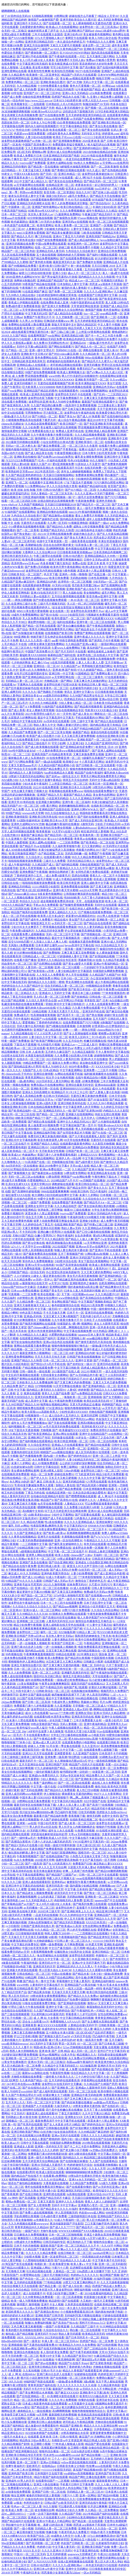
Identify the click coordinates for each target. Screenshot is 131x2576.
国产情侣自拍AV (100, 203)
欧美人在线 (62, 1555)
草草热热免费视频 (22, 1257)
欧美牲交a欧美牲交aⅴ (60, 1048)
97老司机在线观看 (23, 1239)
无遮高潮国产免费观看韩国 (46, 1848)
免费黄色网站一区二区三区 (22, 82)
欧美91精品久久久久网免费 (51, 1257)
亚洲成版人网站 (40, 2267)
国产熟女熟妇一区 (25, 533)
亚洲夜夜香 (29, 2025)
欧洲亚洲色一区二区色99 (83, 243)
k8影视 (53, 1937)
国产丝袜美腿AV (79, 2458)
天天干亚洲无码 (107, 409)
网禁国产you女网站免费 (76, 1176)
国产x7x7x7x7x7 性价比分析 (108, 1536)
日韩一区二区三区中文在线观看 (98, 1874)
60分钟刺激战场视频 (40, 218)
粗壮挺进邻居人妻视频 (95, 831)
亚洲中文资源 (83, 1360)
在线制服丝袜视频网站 (85, 1691)
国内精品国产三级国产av (37, 49)
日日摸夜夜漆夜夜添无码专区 (107, 2568)
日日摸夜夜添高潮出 (32, 548)
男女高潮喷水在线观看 (80, 982)
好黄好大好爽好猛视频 (103, 1687)
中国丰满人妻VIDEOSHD (35, 1797)
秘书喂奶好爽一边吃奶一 (75, 1771)
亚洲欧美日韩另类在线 (43, 816)
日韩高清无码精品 (103, 1558)
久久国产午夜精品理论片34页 (23, 2095)
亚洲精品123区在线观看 (25, 2028)
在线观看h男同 (26, 2172)
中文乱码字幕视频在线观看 (22, 1375)
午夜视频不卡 (27, 287)
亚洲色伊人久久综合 (51, 2117)
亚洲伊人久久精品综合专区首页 (57, 960)
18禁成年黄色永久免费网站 (63, 133)
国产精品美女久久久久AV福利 (59, 2208)
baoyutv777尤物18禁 (62, 1713)
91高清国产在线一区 (37, 1162)
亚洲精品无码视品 (19, 886)
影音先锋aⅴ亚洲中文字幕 (101, 596)
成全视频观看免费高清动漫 (57, 901)
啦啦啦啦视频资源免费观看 (25, 860)
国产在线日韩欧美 (30, 2194)
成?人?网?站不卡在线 (88, 177)
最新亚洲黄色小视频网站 (34, 1353)
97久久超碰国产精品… (91, 669)
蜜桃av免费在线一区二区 (20, 2201)
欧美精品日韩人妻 (89, 684)
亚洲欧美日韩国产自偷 (96, 2546)
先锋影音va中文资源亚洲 (66, 2440)
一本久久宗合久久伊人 (49, 699)
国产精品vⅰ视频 (118, 449)
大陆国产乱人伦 (32, 1070)
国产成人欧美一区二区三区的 (76, 1823)
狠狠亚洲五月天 (40, 923)
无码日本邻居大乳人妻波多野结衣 (52, 2289)
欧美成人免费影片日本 (28, 155)
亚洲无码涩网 (89, 1415)
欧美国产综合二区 (38, 2535)
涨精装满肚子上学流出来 (47, 537)
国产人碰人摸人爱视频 (41, 2418)
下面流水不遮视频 (25, 1044)
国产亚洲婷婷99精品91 (87, 148)
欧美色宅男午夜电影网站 (65, 567)
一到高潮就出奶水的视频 (95, 2256)
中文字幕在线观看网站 (30, 1874)
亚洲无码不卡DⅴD (46, 2333)
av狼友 (18, 2502)
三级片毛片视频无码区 (51, 603)
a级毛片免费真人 (78, 196)
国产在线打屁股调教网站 (61, 1852)
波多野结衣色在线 (37, 1569)
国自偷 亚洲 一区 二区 (112, 1654)
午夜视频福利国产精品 (72, 1937)
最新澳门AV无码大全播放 (45, 221)
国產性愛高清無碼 (67, 1859)
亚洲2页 (88, 1900)
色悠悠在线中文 (33, 2502)
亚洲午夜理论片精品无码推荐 (55, 89)
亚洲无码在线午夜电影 (93, 2502)
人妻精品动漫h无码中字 (82, 2025)
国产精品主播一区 (50, 2286)
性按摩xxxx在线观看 (98, 2466)
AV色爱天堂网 (94, 1944)
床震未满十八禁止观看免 (102, 2120)
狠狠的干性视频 (106, 1826)
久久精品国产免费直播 (22, 732)
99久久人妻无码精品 (90, 926)
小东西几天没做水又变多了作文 (89, 1856)
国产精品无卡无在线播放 (105, 196)
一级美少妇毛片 (112, 1720)
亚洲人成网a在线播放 (42, 842)
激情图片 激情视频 (28, 2304)
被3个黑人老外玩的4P (62, 2039)
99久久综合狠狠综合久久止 (61, 813)
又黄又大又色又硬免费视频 (109, 1382)
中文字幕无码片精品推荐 (66, 1801)
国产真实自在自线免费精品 (65, 181)
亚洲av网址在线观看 (65, 1433)
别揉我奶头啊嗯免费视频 (108, 971)
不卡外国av (101, 1966)
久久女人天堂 (97, 2168)
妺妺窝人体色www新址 (15, 2407)
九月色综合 (116, 578)
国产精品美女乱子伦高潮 (90, 629)
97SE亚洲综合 (54, 1408)
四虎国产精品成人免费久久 (109, 2286)
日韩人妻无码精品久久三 (106, 1588)
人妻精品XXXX (87, 1154)
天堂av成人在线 (79, 1165)
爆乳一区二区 (48, 1632)
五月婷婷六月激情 (102, 2458)
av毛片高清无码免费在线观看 (61, 1426)
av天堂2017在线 (58, 1283)
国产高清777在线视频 (100, 1804)
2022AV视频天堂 (91, 1371)
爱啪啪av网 (39, 151)
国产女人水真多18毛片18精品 (62, 2124)
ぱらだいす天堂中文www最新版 (31, 1246)
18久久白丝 (15, 2381)
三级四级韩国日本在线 (82, 2216)
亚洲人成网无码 (11, 691)
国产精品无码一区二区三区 (61, 835)
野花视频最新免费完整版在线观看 (99, 427)
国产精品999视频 (107, 2495)
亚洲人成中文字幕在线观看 (33, 1639)
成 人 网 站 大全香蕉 (46, 2017)
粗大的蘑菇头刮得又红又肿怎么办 (83, 2407)
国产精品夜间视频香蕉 (88, 706)
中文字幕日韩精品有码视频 (77, 2017)
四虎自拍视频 (80, 875)
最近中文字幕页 (117, 1492)
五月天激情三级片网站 (101, 56)
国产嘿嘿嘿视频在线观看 (81, 1496)
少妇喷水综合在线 (65, 1261)
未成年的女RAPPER (54, 2028)
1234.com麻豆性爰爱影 (25, 1779)
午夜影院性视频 (59, 2073)
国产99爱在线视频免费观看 (50, 600)
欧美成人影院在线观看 (50, 2172)
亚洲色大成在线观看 (34, 2039)
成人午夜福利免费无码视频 (65, 1400)
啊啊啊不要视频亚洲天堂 (106, 1999)
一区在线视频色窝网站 (51, 1187)
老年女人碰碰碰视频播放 (76, 471)
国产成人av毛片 (80, 1808)
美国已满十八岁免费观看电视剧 (56, 1154)
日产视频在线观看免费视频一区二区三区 (103, 912)
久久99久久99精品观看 (43, 702)
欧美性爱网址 (45, 225)
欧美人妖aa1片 (10, 2142)
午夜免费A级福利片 (22, 930)
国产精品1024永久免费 (104, 2249)
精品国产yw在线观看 (44, 1018)
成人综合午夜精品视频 (72, 420)
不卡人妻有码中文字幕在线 (112, 1051)
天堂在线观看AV (102, 1676)
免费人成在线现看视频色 (16, 1676)
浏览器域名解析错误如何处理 (49, 1834)
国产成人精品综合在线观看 (65, 313)
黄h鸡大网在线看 (103, 1235)
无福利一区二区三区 (106, 1555)
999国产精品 (13, 813)
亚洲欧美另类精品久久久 (59, 2499)
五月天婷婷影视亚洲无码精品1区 (94, 320)
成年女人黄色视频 (114, 1257)
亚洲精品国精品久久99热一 (101, 555)
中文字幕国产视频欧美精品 (95, 1301)
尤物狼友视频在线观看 (107, 2366)
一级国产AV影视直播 (56, 2326)
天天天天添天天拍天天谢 (50, 1356)
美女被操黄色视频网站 (97, 34)
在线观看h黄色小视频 (57, 857)
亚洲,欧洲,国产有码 (64, 669)
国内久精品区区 (86, 324)
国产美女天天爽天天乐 (78, 537)
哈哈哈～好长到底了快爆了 (55, 1720)
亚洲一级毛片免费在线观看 (44, 2157)
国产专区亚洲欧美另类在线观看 (104, 423)
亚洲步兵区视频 (50, 1228)
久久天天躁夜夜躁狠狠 (114, 2282)
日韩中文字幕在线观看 (34, 2142)
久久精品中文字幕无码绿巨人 (60, 2065)
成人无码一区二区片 (83, 2051)
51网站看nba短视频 (96, 1253)
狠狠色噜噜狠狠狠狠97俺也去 (69, 1345)
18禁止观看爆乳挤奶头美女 (74, 1558)
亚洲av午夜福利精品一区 (108, 963)
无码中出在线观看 (105, 904)
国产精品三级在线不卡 (36, 743)
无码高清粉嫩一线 (76, 853)
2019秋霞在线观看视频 (96, 2142)
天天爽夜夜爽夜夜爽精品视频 (37, 1628)
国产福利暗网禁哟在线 (15, 78)
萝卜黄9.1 (39, 1419)
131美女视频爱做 (27, 1683)
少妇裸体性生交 (115, 2227)
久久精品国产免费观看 (84, 2183)
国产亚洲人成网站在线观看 (109, 750)
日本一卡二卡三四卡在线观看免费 (61, 1602)
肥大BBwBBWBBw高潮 (82, 1738)
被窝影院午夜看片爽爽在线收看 (87, 1882)
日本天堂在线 (117, 1095)
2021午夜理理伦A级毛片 (40, 713)
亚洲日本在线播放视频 (112, 827)
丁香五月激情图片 (69, 2113)
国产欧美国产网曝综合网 (46, 1040)
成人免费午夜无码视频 (115, 1220)
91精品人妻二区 (86, 1632)
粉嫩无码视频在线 (95, 1040)
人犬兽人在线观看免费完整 (102, 1004)
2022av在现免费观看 (56, 118)
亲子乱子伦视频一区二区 (16, 2017)
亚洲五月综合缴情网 (36, 45)
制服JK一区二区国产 (21, 2098)
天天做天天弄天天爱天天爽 (68, 1992)
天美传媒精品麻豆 (12, 1713)
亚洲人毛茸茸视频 (30, 868)
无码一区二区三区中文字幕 (63, 934)
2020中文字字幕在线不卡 (34, 2458)
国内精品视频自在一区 (92, 1650)
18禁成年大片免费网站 (28, 2242)
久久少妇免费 (30, 427)
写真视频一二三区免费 (22, 1294)
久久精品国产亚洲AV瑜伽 (88, 1169)
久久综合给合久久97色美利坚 (100, 1198)
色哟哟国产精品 (111, 1404)
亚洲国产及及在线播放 (33, 1562)
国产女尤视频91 (113, 1397)
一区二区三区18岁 (62, 1353)
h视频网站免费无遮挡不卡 (111, 2403)
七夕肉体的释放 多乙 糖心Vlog (30, 662)
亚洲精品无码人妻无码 (50, 251)
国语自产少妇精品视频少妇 (22, 1547)
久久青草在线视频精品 (22, 1536)
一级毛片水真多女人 (14, 2436)
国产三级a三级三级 (62, 331)
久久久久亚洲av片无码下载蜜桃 (94, 493)
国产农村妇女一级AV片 (81, 1364)
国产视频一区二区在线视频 (102, 107)
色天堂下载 (51, 574)
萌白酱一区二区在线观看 (85, 2330)
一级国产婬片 (30, 2230)
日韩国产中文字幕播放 (113, 1415)
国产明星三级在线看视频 (23, 827)
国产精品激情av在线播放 (58, 515)
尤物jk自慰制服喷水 (40, 1922)
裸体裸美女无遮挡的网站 (77, 1793)
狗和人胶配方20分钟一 (58, 1933)
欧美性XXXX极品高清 (93, 2396)
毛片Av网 (105, 1702)
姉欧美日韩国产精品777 (30, 1117)
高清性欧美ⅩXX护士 (94, 1426)
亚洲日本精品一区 (69, 173)
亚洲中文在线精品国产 (93, 1433)
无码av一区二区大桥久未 (20, 445)
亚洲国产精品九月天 (49, 794)
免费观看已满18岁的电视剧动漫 (47, 2153)
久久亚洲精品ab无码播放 (97, 1228)
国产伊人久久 (39, 1477)
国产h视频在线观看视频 (60, 1026)
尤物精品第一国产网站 (58, 680)
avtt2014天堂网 (88, 890)
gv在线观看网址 (59, 2238)
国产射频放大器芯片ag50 (54, 2036)
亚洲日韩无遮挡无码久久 (16, 555)
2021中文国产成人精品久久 (30, 181)
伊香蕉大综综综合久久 (19, 1397)
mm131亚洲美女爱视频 (31, 232)
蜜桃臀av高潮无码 (109, 1033)
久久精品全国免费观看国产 (42, 423)
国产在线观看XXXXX (100, 618)
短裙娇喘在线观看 (85, 2374)
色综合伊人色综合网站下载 (70, 2488)
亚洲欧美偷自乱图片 (53, 82)
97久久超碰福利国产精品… (52, 1768)
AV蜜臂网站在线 (29, 2275)
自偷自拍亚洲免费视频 (36, 96)
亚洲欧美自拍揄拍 (25, 456)
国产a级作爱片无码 (87, 1162)
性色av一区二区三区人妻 (26, 2506)
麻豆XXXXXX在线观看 (51, 2025)
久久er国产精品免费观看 (66, 1488)
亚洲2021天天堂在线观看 (37, 1753)
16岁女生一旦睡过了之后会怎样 (95, 1437)
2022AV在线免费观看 (46, 787)
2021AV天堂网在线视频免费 (54, 533)
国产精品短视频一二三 (95, 2455)
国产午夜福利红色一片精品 (88, 2010)
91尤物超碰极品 (43, 1940)
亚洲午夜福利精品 (95, 1724)
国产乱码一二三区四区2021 (110, 394)
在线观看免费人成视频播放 (28, 934)
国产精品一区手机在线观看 (39, 625)
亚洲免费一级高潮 (56, 1757)
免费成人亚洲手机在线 (70, 431)
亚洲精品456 (77, 342)
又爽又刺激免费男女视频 (88, 754)
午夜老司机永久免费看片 (73, 2532)
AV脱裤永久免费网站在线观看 (67, 1613)
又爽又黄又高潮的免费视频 (28, 2032)
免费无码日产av (86, 368)
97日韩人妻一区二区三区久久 (72, 1940)
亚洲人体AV (111, 350)
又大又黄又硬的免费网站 (96, 1272)
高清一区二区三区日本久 (16, 647)
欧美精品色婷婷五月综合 (78, 339)
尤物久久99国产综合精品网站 (55, 1977)
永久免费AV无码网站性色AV (51, 342)
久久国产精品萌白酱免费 (46, 405)
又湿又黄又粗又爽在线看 (61, 1650)
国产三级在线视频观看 (15, 2014)
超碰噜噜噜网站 (104, 1055)
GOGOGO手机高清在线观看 (18, 1507)
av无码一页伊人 (43, 1279)
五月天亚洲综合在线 (31, 1764)
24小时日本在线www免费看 (23, 2084)
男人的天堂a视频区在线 (81, 1929)
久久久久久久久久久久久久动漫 (76, 2385)
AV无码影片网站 (36, 1830)
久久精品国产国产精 (69, 1628)
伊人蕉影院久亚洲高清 (19, 357)
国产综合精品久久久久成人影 (72, 2260)
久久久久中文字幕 (89, 1477)
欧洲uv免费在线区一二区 (55, 1169)
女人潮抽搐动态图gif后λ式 (70, 1760)
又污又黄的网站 (91, 846)
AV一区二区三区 (87, 2043)
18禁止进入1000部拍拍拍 (51, 328)
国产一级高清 (33, 1863)
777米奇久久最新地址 (27, 368)
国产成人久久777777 (62, 2227)
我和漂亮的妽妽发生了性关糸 (93, 1635)
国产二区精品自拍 (95, 2348)
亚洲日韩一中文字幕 (61, 673)
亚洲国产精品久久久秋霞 (26, 1360)
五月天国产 (100, 1018)
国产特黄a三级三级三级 (98, 1224)
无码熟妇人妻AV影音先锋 (21, 2117)
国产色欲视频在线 (102, 2069)
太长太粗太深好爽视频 (19, 1768)
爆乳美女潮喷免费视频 (89, 456)
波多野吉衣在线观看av (110, 1823)
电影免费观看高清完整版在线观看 (99, 1646)
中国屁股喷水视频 (102, 1657)
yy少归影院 (12, 1926)
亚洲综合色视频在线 (26, 2352)
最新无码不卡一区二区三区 (36, 1760)
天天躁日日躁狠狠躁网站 (58, 475)
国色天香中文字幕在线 (84, 298)
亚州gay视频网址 (49, 2054)
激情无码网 (94, 1815)
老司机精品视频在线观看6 (66, 364)
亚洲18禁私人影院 (51, 1470)
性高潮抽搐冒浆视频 (43, 1015)
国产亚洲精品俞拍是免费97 (77, 746)
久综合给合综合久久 (55, 2330)
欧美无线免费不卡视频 (85, 247)
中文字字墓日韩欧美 (67, 1367)
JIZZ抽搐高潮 (66, 1632)
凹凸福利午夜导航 (66, 1812)
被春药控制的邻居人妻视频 (43, 2495)
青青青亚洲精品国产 (107, 2017)
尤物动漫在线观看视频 (109, 2421)
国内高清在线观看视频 (105, 52)
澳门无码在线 (43, 236)
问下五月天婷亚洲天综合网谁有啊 (65, 1511)
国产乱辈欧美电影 (101, 2363)
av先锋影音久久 (43, 2219)
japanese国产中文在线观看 (111, 1900)
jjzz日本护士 (102, 188)
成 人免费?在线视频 (78, 2069)
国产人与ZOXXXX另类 (42, 2561)
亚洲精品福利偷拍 (103, 1981)
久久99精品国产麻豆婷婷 (93, 2131)
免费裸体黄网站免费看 (89, 475)
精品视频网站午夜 (108, 368)
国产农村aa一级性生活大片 (62, 776)
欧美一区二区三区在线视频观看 (108, 221)
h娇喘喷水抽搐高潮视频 (74, 166)
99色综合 (117, 739)
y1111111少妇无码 (104, 1940)
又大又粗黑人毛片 (117, 1683)
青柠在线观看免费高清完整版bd (45, 2186)
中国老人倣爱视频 (16, 842)
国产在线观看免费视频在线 (77, 258)
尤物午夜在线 (48, 2230)
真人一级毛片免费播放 (91, 508)
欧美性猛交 (78, 438)
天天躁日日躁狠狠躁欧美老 (88, 2197)
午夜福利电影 (29, 1962)
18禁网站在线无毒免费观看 (33, 1801)
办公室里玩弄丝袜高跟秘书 (63, 1272)
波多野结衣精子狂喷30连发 (60, 684)
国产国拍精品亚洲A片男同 (24, 1066)
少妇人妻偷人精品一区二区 (75, 702)
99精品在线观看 (65, 1654)
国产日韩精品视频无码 (19, 1309)
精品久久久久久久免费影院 (58, 508)
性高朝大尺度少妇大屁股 (80, 1731)
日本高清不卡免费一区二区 (69, 1448)
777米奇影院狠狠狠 (90, 1577)
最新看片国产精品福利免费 (50, 1815)
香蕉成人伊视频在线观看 (23, 302)
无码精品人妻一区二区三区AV (24, 680)
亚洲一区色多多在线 (102, 1327)
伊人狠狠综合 (52, 1793)
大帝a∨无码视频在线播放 (84, 1834)
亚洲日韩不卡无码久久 (28, 23)
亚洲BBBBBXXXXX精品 (75, 1088)
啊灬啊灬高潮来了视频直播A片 (89, 1797)
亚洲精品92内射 (46, 581)
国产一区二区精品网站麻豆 (63, 1117)
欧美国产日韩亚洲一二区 (66, 1643)
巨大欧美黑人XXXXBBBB (38, 387)
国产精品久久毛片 (22, 236)
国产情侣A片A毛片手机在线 (48, 1364)
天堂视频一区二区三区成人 (89, 1705)
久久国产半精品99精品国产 (85, 728)
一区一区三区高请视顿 (68, 2297)
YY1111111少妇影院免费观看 (19, 1867)
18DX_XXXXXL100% (30, 2337)
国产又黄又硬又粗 (101, 886)
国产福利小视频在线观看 (102, 254)
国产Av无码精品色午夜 (84, 1375)
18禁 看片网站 (48, 805)
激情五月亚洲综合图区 (77, 1676)
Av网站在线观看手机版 (68, 1073)
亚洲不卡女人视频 (52, 2304)
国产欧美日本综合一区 (82, 989)
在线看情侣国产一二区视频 (52, 2480)
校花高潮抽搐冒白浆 (29, 298)
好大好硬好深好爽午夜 (109, 258)
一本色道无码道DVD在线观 (100, 2565)
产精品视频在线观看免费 (37, 1367)
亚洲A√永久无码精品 (75, 93)
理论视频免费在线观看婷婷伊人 (31, 607)
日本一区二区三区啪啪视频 (65, 2234)
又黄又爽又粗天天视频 (22, 1503)
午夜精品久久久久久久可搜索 (102, 1540)
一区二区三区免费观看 (92, 1668)
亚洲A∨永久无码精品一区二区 (88, 2179)
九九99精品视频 (26, 85)
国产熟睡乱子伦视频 (50, 691)
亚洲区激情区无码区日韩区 (74, 2190)
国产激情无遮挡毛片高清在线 (93, 1342)
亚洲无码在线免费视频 (99, 1312)
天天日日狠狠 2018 (103, 265)
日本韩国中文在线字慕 (49, 2473)
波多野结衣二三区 (28, 1632)
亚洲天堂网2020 (40, 1184)
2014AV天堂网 (10, 2572)
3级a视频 (88, 2381)
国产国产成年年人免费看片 (36, 919)
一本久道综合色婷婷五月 (69, 41)
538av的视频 (71, 1470)
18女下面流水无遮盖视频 (23, 1430)
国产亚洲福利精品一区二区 (99, 1386)
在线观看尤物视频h (106, 2164)
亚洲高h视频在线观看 (90, 1422)
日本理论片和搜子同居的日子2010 (67, 1378)
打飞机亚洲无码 (85, 1474)
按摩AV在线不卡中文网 (93, 449)
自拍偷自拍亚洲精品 (23, 1209)
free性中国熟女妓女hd (21, 750)
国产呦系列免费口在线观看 (89, 1904)
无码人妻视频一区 (71, 1724)
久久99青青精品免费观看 (37, 2297)
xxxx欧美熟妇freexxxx (14, 2043)
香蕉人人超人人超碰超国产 (101, 2201)
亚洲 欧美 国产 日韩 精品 (54, 2051)
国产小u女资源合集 (106, 1239)
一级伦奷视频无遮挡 (46, 1771)
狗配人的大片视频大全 (61, 1878)
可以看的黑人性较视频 (72, 2506)
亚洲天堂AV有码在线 (21, 802)
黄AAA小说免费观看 (60, 838)
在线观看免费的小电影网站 (79, 1742)
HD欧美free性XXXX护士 (46, 111)
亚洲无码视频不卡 (25, 383)
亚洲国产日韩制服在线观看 (51, 2128)
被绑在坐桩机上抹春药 (101, 651)
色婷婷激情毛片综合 (79, 2164)
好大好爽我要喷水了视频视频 (32, 1320)
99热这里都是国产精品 (45, 1724)
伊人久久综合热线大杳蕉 (61, 486)
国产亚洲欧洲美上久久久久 (78, 1911)
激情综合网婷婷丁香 (61, 871)
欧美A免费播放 (54, 1657)
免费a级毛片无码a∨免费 (98, 1591)
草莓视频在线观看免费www (66, 791)
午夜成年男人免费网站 (65, 1702)
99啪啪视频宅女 (11, 1749)
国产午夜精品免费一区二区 (50, 1738)
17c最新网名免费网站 (67, 214)
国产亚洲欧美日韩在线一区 (109, 122)
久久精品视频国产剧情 (15, 2444)
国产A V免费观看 (30, 706)
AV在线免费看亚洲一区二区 (63, 758)
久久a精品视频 (26, 989)
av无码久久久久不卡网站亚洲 (98, 2388)
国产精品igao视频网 (65, 1606)
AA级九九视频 (108, 2183)
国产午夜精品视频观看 (101, 625)
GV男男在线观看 (96, 1481)
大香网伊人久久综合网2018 (39, 552)
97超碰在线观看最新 (114, 2315)
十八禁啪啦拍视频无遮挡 (37, 2260)
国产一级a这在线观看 (48, 761)
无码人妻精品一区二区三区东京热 (52, 493)
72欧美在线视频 (91, 232)
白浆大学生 (68, 2054)
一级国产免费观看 (39, 1202)
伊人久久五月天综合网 (52, 1867)
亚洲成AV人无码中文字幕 (55, 993)
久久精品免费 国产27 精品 (17, 1386)
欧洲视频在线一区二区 (22, 1187)
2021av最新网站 (11, 1948)
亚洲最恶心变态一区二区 (93, 2205)
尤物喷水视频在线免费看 (26, 2076)
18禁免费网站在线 (22, 1929)
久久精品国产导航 (70, 2513)
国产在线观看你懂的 (78, 2186)
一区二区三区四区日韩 (22, 500)
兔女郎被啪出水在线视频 (52, 1955)
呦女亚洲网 (18, 2495)
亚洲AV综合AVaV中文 (100, 2194)
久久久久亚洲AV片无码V (57, 2550)
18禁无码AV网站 (102, 787)
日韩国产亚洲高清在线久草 (37, 1926)
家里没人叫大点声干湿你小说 (85, 1566)
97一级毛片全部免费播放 (88, 497)
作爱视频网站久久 (38, 1180)
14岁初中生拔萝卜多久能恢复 (45, 1731)
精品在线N (61, 919)
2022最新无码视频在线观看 (22, 442)
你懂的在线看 (86, 2399)
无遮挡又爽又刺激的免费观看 (89, 1095)
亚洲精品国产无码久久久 (112, 2216)
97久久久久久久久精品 (98, 1628)
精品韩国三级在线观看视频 (100, 2157)
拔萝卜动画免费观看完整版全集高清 (55, 1220)
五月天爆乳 (116, 2039)
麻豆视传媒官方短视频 (31, 2532)
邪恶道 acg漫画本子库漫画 (105, 284)
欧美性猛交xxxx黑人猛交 (32, 1727)
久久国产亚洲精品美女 (28, 1533)
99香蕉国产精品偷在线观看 (39, 284)
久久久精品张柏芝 (65, 1206)
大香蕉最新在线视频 (55, 2183)
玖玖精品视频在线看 (38, 2271)
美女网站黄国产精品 (64, 1301)
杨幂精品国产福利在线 (61, 655)
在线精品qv (49, 2466)
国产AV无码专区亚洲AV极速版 (42, 159)
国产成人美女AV (83, 713)
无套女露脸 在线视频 (106, 2047)
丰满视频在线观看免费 (75, 1536)
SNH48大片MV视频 (100, 1525)
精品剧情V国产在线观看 (64, 2300)
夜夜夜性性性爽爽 (39, 71)
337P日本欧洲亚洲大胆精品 (112, 111)
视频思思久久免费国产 (115, 1691)
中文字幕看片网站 (49, 409)
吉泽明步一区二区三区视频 (74, 581)
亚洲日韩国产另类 (56, 1764)
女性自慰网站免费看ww (112, 2014)
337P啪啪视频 (43, 1386)
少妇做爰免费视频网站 (94, 390)
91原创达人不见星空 (87, 464)
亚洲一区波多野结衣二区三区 (60, 2256)
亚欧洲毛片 (33, 2466)
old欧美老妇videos (39, 1514)
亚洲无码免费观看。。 (49, 1397)
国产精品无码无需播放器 (69, 1922)
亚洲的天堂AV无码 (109, 2065)
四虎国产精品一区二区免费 (96, 2341)
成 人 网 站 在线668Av (21, 2374)
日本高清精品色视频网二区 (110, 552)
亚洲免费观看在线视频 (75, 886)
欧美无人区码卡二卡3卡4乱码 (87, 1037)
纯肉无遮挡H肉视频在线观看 (74, 387)
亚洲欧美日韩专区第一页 (61, 1668)
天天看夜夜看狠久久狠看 (67, 269)
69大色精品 (100, 1331)
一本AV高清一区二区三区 (83, 600)
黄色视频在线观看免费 (80, 548)
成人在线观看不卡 (34, 2293)
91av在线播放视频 (108, 1731)
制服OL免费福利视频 (38, 2322)
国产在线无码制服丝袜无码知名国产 (60, 2348)
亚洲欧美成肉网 (113, 1944)
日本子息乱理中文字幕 (98, 1602)
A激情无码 (87, 824)
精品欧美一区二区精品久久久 (19, 993)
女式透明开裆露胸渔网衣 (16, 1029)
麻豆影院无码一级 (33, 1749)
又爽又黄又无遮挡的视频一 (100, 398)
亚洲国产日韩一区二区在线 (49, 2491)
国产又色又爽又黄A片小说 (80, 2098)
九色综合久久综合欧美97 (81, 251)
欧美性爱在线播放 (33, 559)
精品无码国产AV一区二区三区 (20, 805)
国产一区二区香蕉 (28, 530)
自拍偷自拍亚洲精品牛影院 (47, 1496)
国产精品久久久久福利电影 (107, 1389)
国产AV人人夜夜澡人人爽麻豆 (73, 2429)
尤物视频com (107, 1885)
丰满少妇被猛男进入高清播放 (56, 849)
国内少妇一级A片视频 (75, 2139)
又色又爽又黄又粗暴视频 (26, 2326)
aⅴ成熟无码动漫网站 (55, 695)
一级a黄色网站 (26, 1081)
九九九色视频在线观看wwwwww (28, 2223)
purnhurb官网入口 (103, 2253)
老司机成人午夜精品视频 (78, 2421)
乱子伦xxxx (8, 1727)
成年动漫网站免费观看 (39, 1680)
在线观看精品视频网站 (40, 1158)
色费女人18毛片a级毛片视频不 (93, 1048)
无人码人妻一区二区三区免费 (51, 996)
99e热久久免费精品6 (85, 162)
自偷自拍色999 (34, 2499)
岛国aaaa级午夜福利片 (80, 2062)
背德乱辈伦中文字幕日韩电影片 (65, 1004)
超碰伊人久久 (87, 1500)
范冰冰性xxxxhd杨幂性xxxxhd (61, 2455)
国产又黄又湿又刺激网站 (66, 1591)
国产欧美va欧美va (54, 1533)
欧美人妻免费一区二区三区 (72, 225)
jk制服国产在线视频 (112, 1022)
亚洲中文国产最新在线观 (34, 1694)
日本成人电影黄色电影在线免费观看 (44, 2403)
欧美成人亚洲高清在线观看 (37, 394)
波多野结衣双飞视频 (40, 398)
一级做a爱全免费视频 (69, 2381)
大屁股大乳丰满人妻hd (82, 1867)
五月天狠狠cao (114, 662)
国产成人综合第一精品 (77, 2286)
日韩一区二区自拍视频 (103, 1441)
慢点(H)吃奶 (106, 1819)
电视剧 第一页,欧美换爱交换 (51, 2264)
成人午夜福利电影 (19, 864)
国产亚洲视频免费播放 (67, 140)
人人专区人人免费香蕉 (50, 974)
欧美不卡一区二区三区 (42, 1558)
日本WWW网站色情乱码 (113, 74)
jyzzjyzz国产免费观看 (32, 162)
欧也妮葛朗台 (19, 221)
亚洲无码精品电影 (74, 1481)
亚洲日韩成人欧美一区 (51, 1566)
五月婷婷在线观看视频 (28, 2282)
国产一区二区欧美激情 (105, 166)
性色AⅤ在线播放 (78, 460)
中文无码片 (18, 2113)
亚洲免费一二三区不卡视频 (100, 1070)
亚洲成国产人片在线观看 (37, 2106)
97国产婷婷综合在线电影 (71, 1099)
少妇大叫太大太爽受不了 (26, 926)
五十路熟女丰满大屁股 (60, 2032)
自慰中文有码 (110, 1815)
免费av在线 (79, 563)
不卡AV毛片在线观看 (78, 199)
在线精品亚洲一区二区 (60, 184)
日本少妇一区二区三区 (75, 978)
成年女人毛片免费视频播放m (29, 1422)
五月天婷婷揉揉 (56, 2554)
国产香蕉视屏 (9, 2194)
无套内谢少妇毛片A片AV (95, 1316)
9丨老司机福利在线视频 (111, 2539)
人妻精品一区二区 (64, 2271)
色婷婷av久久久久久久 (84, 2275)
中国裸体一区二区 (19, 207)
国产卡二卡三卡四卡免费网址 (82, 2146)
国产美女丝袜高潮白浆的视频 (96, 1206)
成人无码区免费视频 (110, 19)
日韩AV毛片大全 (51, 2370)
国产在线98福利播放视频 (112, 67)
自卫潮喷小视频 (40, 2444)
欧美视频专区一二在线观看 (28, 104)
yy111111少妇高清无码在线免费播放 (104, 137)
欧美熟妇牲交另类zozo (19, 471)
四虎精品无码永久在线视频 (81, 699)
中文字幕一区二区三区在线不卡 (67, 1551)
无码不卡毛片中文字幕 (37, 2388)
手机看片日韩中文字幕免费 (77, 2484)
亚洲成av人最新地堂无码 (90, 2087)
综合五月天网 (34, 1217)
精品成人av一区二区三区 (84, 280)
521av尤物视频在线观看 (77, 2047)
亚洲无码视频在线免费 (20, 243)
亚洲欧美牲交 (25, 699)
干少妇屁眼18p (98, 2488)
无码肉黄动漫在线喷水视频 (58, 368)
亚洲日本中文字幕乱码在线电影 (25, 1885)
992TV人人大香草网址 (107, 1793)
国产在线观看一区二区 (57, 23)
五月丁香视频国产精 (70, 1253)
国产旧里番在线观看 (87, 1514)
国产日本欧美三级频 (111, 2043)
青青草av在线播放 (85, 838)
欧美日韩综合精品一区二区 (92, 1184)
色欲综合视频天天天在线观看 (19, 2286)
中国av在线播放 (61, 1973)
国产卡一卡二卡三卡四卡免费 (103, 335)
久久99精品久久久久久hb (32, 1613)
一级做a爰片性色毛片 (100, 342)
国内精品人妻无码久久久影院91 (46, 1389)
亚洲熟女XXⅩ (73, 2117)
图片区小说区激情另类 (35, 2377)
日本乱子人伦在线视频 (98, 1320)
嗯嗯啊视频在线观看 (50, 1507)
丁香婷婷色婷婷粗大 (48, 1022)
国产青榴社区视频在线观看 (68, 170)
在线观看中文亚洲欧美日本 (46, 482)
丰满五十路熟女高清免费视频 (102, 2234)
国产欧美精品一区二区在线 (97, 842)
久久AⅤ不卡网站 (111, 2245)
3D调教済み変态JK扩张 (113, 1757)
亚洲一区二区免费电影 (114, 1768)
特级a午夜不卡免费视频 (105, 2532)
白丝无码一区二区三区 (92, 1569)
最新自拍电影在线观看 (105, 732)
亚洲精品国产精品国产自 (52, 280)
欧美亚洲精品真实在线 (102, 1173)
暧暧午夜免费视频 (12, 1099)
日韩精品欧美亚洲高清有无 (28, 361)
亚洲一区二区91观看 (67, 967)
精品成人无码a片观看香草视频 (105, 1948)
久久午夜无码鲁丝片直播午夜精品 (40, 780)
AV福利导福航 (102, 2278)
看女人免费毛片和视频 (89, 515)
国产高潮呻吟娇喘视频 (26, 1191)
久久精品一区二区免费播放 (102, 2510)
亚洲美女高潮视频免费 (101, 658)
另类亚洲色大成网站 (114, 2146)
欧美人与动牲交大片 (55, 1066)
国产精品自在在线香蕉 (98, 923)
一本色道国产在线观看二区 (18, 225)
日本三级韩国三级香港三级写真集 (22, 1757)
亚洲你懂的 (32, 1129)
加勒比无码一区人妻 (80, 2028)
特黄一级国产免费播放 (15, 1040)
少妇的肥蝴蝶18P (60, 1147)
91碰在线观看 (89, 1757)
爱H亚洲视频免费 (63, 464)
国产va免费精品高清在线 (86, 1393)
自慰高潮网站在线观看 (113, 1283)
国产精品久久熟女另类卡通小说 (36, 2190)
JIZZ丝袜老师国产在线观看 (42, 2433)
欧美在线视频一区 (48, 1294)
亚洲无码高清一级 (57, 1885)
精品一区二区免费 (42, 1474)
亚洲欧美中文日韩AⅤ (34, 353)
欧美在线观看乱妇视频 (84, 1768)
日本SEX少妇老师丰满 (67, 100)
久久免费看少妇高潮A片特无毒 (73, 1055)
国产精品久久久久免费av (83, 1995)
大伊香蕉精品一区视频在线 (110, 2429)
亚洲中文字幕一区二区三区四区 (65, 2006)
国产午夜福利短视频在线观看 (109, 1672)
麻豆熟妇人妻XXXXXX (107, 1863)
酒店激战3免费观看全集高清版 (20, 1500)
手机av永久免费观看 (45, 904)
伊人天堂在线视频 (77, 974)
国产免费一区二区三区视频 (65, 291)
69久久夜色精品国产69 (68, 49)
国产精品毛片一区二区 (90, 2227)
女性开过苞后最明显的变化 (30, 673)
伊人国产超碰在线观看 (54, 1819)
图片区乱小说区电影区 (15, 1364)
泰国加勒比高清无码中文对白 (105, 2006)
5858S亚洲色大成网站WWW (22, 276)
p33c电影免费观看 (100, 93)
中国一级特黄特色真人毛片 (107, 1309)
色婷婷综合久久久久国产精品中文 (22, 985)
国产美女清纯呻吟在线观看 (28, 2109)
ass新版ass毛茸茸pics (106, 2102)
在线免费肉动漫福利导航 (35, 658)
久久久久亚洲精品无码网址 (86, 798)
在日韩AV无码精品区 (56, 1095)
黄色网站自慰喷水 (90, 2208)
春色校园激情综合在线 (65, 1305)
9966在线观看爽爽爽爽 (55, 1191)
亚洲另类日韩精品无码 (39, 41)
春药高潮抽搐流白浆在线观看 (64, 1242)
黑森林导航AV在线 (89, 960)
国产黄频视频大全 (19, 1173)
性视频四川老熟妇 (112, 280)
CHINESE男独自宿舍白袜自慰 (20, 1169)
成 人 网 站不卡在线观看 (113, 1496)
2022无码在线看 (54, 2337)
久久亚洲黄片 (13, 838)
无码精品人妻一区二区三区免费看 (56, 2528)
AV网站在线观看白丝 (114, 589)
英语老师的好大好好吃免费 (96, 63)
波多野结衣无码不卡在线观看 (73, 394)
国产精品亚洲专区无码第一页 (106, 1937)
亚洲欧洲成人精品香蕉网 (100, 431)
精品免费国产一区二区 (103, 1279)
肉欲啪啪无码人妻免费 (68, 1900)
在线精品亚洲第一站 (58, 1492)
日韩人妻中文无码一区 (25, 2208)
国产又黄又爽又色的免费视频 (72, 1382)
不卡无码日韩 (27, 1231)
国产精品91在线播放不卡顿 (47, 2069)
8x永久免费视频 (23, 1859)
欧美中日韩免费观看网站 (90, 1639)
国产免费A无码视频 (37, 567)
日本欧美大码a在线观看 (108, 702)
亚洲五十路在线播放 (46, 2484)
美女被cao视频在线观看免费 (77, 78)
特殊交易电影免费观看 (73, 640)
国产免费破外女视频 (89, 262)
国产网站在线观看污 (61, 346)
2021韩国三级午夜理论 (82, 2557)
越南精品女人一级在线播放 (34, 2410)
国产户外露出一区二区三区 (110, 1360)
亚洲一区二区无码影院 (112, 2264)
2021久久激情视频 (54, 1584)
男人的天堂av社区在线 (43, 1826)
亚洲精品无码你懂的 (14, 166)
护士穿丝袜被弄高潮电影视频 (83, 930)
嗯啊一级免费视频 (51, 1944)
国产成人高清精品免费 (28, 1095)
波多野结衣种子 (65, 1907)
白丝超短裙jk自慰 (22, 1466)
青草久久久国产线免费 (56, 1393)
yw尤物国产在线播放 (92, 1180)
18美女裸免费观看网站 (53, 1529)
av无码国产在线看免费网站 (87, 118)
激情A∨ (92, 2003)
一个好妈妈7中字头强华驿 (97, 967)
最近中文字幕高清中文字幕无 (55, 717)
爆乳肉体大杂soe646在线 (40, 1007)
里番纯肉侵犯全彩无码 (25, 1452)
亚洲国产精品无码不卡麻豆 (54, 2197)
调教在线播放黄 (92, 350)
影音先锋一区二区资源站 (59, 192)
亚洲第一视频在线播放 (15, 1084)
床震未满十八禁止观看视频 (94, 570)
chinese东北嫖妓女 (12, 423)
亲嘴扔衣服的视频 (40, 1999)
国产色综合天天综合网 (22, 769)
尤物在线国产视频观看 (103, 1411)
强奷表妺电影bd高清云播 (82, 1286)
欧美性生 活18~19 (107, 746)
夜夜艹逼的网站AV (45, 1782)
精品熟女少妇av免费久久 (34, 2440)
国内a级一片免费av (55, 1455)
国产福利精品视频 (67, 864)
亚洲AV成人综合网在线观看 (64, 151)
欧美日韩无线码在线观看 (102, 1992)
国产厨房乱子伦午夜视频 (104, 640)
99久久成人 (94, 170)
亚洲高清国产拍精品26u (100, 236)
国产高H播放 (88, 67)
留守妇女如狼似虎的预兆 (26, 1342)
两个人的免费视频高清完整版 (70, 203)
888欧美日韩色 (79, 1191)
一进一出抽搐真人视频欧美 (33, 1643)
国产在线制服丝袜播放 (74, 2161)
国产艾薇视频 (83, 2278)
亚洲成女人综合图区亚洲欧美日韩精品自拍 (102, 1562)
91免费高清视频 (84, 1830)
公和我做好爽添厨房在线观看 (82, 893)
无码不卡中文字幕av (64, 2205)
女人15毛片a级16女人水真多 (36, 60)
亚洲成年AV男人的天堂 (19, 2480)
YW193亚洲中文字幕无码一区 (91, 1841)
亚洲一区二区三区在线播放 (51, 1588)
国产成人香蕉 (16, 710)
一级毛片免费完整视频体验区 (64, 559)
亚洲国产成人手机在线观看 (56, 1518)
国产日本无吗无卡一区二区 (82, 2337)
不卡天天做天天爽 (54, 1312)
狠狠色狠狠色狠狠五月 (19, 449)
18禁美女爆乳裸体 (48, 287)
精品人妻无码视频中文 (70, 107)
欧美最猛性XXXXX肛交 (74, 1430)
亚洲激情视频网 (26, 1896)
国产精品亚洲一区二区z (45, 2407)
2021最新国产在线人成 (65, 1371)
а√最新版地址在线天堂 (33, 1283)
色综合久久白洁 (29, 901)
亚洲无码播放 (92, 364)
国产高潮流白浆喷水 (18, 1841)
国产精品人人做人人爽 (79, 1239)
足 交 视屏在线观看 (28, 1393)
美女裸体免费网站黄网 (25, 1470)
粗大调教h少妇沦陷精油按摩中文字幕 (55, 1195)
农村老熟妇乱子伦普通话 (51, 728)
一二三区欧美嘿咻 (68, 842)
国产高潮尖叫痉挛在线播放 (59, 1617)
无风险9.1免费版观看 (21, 945)
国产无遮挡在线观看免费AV (40, 2344)
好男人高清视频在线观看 (37, 1250)
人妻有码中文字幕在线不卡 (46, 1984)
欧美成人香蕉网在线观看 (104, 1264)
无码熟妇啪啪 (78, 578)
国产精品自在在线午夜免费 (19, 1566)
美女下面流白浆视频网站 (93, 1261)
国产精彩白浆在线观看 (42, 1121)
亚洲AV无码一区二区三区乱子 (49, 908)
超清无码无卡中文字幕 (68, 1893)
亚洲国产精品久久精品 (45, 1143)
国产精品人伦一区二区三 (90, 346)
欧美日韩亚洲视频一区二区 (71, 1441)
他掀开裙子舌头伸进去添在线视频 (51, 636)
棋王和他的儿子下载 (79, 2242)
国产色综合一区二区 (32, 2278)
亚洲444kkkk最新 (105, 1084)
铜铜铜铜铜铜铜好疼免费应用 (84, 2172)
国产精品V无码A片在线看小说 (24, 1845)
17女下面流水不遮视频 (78, 482)
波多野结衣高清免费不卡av (87, 611)
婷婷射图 (83, 1389)
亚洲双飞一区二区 (16, 482)
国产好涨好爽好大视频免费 (86, 2128)
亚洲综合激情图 (43, 1073)
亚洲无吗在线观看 (108, 1364)
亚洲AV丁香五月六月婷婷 (69, 236)
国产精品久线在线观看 (109, 721)
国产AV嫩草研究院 (57, 2539)
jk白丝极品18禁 (118, 1000)
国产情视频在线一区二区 (96, 934)
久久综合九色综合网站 (105, 1610)
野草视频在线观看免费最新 (60, 926)
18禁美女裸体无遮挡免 (87, 2106)
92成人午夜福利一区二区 (61, 1577)
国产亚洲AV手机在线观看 (105, 1250)
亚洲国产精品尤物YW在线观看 (54, 177)
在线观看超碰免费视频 (36, 585)
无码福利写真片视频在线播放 (82, 2315)
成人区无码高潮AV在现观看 (93, 1452)
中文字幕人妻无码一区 (66, 2546)
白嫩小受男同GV (45, 1235)
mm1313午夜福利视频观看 (85, 511)
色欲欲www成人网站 (92, 2212)
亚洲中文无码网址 (77, 2568)
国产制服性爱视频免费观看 (76, 904)
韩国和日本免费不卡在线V (111, 339)
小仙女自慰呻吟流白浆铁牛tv (58, 739)
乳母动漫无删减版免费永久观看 (34, 1485)
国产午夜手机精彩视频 (84, 2352)
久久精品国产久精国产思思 (100, 2084)
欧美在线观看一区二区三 (64, 129)
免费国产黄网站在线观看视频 (92, 633)
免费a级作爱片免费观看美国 (22, 306)
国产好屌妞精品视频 (102, 956)
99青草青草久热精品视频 (24, 2447)
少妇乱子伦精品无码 (107, 824)
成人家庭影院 (97, 1378)
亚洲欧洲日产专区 (39, 1437)
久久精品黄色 (16, 74)
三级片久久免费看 (54, 860)
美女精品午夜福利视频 (107, 607)
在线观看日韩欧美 (108, 1742)
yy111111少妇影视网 (38, 1448)
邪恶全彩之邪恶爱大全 (107, 537)
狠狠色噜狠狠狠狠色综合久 (88, 2410)
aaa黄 (54, 640)
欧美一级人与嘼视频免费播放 (29, 2300)
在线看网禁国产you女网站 (44, 335)
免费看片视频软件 (12, 1213)
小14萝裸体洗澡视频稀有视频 (26, 526)
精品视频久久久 (86, 2054)
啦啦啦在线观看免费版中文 (101, 791)
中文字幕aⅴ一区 (111, 1007)
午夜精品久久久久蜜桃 (101, 41)
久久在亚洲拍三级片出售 (20, 603)
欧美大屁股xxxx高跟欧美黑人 (40, 1411)
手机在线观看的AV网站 (89, 717)
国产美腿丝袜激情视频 (51, 589)
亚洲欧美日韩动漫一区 (45, 78)
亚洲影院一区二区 (98, 1448)
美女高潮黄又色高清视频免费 (19, 115)
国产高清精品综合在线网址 (96, 1297)
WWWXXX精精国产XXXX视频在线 (80, 2230)
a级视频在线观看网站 (33, 1551)
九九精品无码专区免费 (49, 930)
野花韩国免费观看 (36, 375)
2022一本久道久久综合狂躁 (75, 2308)
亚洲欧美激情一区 (39, 1889)
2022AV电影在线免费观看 (97, 155)
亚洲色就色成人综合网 (57, 1268)
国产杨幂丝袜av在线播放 (47, 1173)
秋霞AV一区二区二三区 (15, 754)
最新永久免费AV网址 (65, 1062)
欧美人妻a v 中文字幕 (84, 2264)
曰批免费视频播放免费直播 (93, 2499)
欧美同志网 (22, 2150)
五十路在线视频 (46, 254)
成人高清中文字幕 (36, 1400)
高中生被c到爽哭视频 (88, 1977)
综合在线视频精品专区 (70, 710)
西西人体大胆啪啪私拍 (23, 2051)
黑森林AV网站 (89, 1702)
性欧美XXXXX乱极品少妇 (101, 710)
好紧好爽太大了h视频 (56, 2095)
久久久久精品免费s (20, 1279)
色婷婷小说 (44, 2546)
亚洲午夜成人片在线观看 (99, 1349)
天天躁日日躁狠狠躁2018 (60, 504)
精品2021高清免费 (92, 1305)
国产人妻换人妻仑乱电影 (104, 1092)
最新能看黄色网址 (107, 2480)
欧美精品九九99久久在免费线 (77, 2344)
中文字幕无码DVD (75, 1525)
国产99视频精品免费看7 (23, 265)
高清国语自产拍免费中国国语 (71, 1999)
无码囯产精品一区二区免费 (73, 2418)
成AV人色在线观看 (103, 1088)
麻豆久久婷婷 (102, 2028)
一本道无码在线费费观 (77, 159)
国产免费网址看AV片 (104, 673)
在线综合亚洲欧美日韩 (110, 735)
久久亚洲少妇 (75, 743)
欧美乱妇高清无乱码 (96, 1400)
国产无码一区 (48, 173)
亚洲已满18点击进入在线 (26, 1646)
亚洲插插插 (95, 1397)
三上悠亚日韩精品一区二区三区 (68, 783)
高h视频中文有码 (32, 1511)
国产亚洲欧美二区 (62, 2087)
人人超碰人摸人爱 (22, 2128)
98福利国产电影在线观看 (38, 2381)
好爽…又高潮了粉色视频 (78, 1871)
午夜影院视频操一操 (58, 497)
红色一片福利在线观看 (52, 460)
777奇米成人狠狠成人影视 (67, 2444)
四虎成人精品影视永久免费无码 (100, 1367)
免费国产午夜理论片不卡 (39, 317)
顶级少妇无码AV (56, 196)
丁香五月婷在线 (35, 1492)
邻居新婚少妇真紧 (95, 2297)
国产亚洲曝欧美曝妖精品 (34, 938)
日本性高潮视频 (98, 578)
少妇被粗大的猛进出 (56, 229)
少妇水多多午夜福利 (34, 783)
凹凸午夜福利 (98, 1191)
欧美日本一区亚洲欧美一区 (106, 783)
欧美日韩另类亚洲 (68, 882)
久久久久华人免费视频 (63, 2399)
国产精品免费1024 (34, 838)
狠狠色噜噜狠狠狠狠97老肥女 (88, 769)
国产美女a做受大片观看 (77, 963)
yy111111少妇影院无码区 (56, 2469)
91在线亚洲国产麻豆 (34, 291)
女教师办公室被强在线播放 (74, 1018)
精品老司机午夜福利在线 (106, 1808)
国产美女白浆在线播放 (103, 126)
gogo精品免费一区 (111, 313)
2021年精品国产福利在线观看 (100, 2513)
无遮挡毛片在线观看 (33, 522)
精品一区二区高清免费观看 (30, 2399)
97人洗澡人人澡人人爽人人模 (49, 941)
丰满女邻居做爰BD (110, 541)
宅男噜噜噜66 (33, 412)
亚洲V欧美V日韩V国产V (54, 265)
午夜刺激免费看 (85, 500)
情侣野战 (74, 1757)
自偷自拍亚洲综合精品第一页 (106, 2447)
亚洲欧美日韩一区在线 (45, 1088)
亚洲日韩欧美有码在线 (72, 1103)
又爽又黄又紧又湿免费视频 (78, 952)
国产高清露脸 (27, 2197)
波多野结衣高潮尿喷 (81, 1955)
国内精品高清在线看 (72, 519)
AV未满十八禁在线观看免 (21, 1720)
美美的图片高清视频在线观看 (23, 2330)
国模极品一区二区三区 (20, 2120)
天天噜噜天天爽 (15, 2271)
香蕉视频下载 (76, 1815)
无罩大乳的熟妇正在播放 (85, 1404)
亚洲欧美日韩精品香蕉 (19, 1988)
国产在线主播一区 (99, 574)
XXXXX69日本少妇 (107, 1066)
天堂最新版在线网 (12, 126)
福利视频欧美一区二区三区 (25, 1426)
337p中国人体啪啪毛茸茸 (68, 1595)
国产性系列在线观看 (30, 2124)
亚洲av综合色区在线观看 (58, 1342)
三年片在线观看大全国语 (47, 34)
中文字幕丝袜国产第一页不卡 (78, 1125)
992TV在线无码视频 (87, 71)
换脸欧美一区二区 (75, 1397)
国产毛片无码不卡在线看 (70, 651)
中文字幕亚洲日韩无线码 (32, 63)
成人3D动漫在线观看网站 (21, 849)
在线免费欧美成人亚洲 (54, 302)
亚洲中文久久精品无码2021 (74, 1121)
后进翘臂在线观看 (81, 2267)
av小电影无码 (96, 1735)
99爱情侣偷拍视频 (117, 1735)
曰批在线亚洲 (9, 1760)
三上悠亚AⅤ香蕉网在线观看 (93, 331)
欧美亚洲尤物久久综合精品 (112, 2062)
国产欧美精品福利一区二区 (25, 1110)
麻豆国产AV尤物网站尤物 (95, 2436)
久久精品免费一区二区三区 (33, 1301)
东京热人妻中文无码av (60, 1635)
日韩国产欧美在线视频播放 (84, 1356)
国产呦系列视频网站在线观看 (37, 1323)
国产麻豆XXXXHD (66, 2392)
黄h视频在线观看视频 (53, 2058)
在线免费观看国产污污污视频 (81, 1022)
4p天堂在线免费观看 (50, 1503)
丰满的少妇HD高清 (104, 207)
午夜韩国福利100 (109, 1738)
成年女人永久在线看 (60, 1830)
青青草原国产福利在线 (42, 2385)
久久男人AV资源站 (31, 320)
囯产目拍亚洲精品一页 (30, 2396)
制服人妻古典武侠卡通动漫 (71, 1250)
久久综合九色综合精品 (15, 2289)
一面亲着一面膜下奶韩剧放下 (80, 949)
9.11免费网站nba (35, 486)
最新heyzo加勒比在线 (35, 2073)
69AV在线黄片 (67, 816)
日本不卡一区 (75, 1312)
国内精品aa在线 (34, 1650)
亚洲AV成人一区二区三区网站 (41, 1610)
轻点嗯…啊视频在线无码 (72, 1327)
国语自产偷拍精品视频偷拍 (25, 2183)
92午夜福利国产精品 (88, 89)
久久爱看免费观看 (58, 1419)
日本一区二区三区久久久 (58, 1360)
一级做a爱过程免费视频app (71, 1680)
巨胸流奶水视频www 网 (58, 320)
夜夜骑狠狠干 (60, 1797)
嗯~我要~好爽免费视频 (85, 1081)
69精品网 (30, 1977)
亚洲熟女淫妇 (83, 1713)
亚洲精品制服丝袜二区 (19, 438)
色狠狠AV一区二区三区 (110, 1955)
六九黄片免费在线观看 (86, 1007)
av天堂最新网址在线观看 (29, 184)
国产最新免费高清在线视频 (40, 1253)
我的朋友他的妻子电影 (109, 2311)
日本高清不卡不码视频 (113, 1753)
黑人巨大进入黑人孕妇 (109, 2561)
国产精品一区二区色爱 (50, 1114)
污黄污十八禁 (59, 2267)
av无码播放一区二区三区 (38, 1907)
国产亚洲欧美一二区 (103, 317)
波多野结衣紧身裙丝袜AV (97, 173)
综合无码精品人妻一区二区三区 (65, 985)
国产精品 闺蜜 (118, 1099)
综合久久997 (83, 192)
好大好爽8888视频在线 (28, 952)
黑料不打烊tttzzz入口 (92, 2322)
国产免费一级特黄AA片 (49, 1988)
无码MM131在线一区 (69, 350)
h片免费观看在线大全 (41, 431)
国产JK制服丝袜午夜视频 (28, 633)
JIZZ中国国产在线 (95, 1801)
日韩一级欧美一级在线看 (34, 1371)
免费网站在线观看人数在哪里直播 (29, 324)
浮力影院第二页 (53, 412)
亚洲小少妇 (59, 273)
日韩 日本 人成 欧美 (31, 1051)
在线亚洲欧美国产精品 (68, 1224)
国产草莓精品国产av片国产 (18, 1904)
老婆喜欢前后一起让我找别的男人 (96, 184)
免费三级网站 (69, 1466)
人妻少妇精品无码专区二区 (83, 1459)
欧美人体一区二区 (116, 901)
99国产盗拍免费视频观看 (51, 240)
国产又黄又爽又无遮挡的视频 (61, 1665)
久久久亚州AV (90, 1746)
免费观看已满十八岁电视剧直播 (33, 1705)
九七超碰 (106, 1507)
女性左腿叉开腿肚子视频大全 (29, 791)
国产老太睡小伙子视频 (74, 2150)
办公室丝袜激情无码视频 (105, 978)
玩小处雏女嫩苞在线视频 (104, 1680)
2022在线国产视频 (63, 1246)
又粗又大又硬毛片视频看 (65, 45)
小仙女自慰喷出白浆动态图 (57, 442)
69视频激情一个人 (36, 1415)
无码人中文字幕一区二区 (98, 82)
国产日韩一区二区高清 (36, 1702)
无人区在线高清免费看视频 (18, 254)
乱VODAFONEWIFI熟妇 (75, 52)
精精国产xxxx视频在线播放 (57, 1452)
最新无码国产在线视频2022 (88, 1683)
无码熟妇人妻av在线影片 (34, 596)
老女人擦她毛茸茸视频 (40, 710)
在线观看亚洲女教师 (14, 398)
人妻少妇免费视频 (82, 1573)
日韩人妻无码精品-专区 (72, 2168)
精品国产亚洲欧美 (71, 2425)
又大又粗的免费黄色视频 (16, 1220)
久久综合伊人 (34, 857)
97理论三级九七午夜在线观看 (26, 2006)
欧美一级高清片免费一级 (92, 2039)
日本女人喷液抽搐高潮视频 (18, 1103)
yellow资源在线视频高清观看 (79, 2462)
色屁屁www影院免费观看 (29, 133)
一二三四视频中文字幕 (33, 1544)
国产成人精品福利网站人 (83, 240)
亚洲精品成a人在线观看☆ (33, 364)
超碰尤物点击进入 (84, 533)
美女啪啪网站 (91, 592)
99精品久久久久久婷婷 (44, 2150)
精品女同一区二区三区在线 (18, 1114)
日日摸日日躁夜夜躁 (18, 107)
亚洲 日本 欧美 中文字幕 (102, 563)
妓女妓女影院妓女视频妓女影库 (71, 607)
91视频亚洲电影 (78, 522)
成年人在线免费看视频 (100, 519)
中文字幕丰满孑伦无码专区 (109, 2260)
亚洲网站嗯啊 (57, 1286)
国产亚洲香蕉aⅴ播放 (101, 868)
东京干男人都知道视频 (110, 2381)
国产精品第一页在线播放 (43, 166)
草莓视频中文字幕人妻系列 (73, 1981)
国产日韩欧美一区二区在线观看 (95, 765)
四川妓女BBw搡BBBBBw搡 (36, 1812)
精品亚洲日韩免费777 (109, 1911)
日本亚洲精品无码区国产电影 (61, 155)
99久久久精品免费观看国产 (88, 857)
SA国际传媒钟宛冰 (28, 820)
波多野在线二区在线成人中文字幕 (98, 655)
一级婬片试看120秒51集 (95, 938)
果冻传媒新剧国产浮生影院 (66, 2223)
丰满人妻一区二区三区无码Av (60, 2341)
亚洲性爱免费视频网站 (19, 247)
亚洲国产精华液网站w (45, 207)
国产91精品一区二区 (44, 416)
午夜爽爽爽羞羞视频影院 (38, 1654)
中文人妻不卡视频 (109, 324)
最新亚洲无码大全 (64, 262)
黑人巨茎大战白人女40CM (55, 1970)
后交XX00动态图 (18, 941)
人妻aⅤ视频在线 (82, 1268)
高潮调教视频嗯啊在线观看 (83, 1533)
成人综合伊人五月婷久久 (64, 1415)
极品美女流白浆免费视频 (16, 1815)
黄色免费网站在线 (46, 357)
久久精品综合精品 (108, 489)
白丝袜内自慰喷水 (25, 1198)
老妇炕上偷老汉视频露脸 (103, 1551)
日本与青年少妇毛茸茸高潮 (99, 453)
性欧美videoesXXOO (110, 1125)
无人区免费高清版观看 (36, 618)
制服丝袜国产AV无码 (96, 104)
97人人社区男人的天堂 (48, 1033)
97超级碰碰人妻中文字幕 (72, 956)
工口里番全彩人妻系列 (112, 405)
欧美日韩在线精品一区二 (75, 207)
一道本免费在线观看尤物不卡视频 (22, 1657)
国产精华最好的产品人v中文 (31, 1599)
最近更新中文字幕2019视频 (33, 1591)
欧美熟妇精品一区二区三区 (39, 2168)
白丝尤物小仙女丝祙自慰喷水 (58, 2131)
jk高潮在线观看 (76, 2194)
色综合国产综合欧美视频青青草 (109, 2139)
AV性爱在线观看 (35, 1878)
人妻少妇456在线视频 (38, 137)
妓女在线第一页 (59, 611)
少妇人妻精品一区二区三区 (57, 1779)
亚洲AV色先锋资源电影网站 (45, 1331)
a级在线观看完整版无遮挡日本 (30, 331)
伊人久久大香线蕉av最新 (16, 342)
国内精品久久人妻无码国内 (26, 772)
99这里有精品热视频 (55, 298)
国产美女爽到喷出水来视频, (36, 2392)
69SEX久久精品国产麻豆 (16, 904)
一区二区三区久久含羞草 (82, 445)
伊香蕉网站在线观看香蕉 (96, 2080)
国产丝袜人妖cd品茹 (105, 192)
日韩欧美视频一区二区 (113, 1698)
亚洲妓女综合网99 (46, 1297)
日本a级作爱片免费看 (53, 2216)
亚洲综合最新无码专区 (80, 1084)
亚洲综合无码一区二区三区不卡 (88, 1529)
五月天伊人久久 (15, 2102)
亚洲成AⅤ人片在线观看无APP (46, 2517)
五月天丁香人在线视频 (98, 2109)
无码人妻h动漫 (20, 464)
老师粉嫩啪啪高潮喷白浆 (74, 805)
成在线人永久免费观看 (106, 1782)
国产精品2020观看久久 (15, 2267)
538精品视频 (39, 1011)
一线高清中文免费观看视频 (79, 405)
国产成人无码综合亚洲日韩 (86, 820)
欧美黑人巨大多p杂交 (50, 915)
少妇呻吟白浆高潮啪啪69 (81, 2517)
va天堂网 (41, 2414)
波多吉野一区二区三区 (96, 45)
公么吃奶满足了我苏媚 (51, 1896)
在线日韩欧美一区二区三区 (74, 2253)
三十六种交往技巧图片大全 (92, 2076)
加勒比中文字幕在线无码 (26, 721)
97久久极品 (64, 1007)
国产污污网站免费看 (21, 761)
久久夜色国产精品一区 (33, 2080)
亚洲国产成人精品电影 (47, 1029)
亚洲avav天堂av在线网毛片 (92, 1246)
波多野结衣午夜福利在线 (79, 412)
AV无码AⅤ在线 (60, 585)
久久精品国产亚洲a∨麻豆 (81, 644)
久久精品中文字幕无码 (114, 247)
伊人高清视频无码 (66, 2212)
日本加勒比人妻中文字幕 (72, 284)
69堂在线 (16, 93)
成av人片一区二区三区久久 (84, 273)
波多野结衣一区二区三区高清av (98, 27)
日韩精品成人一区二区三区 (39, 956)
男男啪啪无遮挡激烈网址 (97, 666)
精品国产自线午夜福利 (89, 772)
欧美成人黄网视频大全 (71, 372)
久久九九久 (29, 691)
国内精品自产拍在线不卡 (26, 2175)
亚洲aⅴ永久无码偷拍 (20, 1918)
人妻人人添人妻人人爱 (90, 662)
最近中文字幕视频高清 (65, 938)
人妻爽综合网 (34, 229)
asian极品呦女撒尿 (98, 1338)
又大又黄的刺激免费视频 (40, 148)
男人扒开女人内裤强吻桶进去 (76, 1826)
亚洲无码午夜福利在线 (49, 897)
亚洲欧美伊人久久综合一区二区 (97, 2528)
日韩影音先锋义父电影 (71, 2466)
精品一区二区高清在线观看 (100, 1727)
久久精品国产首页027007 (77, 2355)
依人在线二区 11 (116, 2010)
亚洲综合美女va (32, 695)
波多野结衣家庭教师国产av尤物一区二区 (26, 140)
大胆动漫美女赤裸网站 (54, 1375)
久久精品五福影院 (83, 1051)
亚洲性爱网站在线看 (14, 71)
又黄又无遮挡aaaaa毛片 (22, 765)
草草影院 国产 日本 (96, 1000)
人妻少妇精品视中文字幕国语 (73, 971)
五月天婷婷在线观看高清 (64, 2080)
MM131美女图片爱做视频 (32, 611)
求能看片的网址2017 (88, 849)
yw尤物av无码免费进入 (103, 2150)
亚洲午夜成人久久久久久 (89, 636)
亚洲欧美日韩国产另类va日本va (24, 1635)
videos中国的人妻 (19, 1709)
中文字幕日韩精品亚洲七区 (99, 1158)
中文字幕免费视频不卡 (68, 398)
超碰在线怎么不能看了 (83, 16)
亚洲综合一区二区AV (46, 666)
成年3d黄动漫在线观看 (82, 2153)
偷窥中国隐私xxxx (117, 1217)
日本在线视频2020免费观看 (33, 2135)
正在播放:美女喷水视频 (34, 67)
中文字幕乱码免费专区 (25, 1944)
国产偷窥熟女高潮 (65, 218)
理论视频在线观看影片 (49, 2098)
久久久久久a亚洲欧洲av (98, 291)
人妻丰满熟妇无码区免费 (46, 339)
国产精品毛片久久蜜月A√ (97, 361)
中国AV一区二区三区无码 (30, 2554)
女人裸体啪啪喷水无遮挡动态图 (92, 23)
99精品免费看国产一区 (37, 1062)
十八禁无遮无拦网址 (91, 761)
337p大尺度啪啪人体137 (49, 38)
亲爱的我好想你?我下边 (16, 537)
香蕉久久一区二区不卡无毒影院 (109, 875)
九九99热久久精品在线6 (20, 295)
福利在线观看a (66, 622)
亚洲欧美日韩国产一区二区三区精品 (106, 49)
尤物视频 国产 (49, 1430)
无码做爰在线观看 (62, 1437)
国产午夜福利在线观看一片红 (67, 56)
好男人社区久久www (95, 100)
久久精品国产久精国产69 (104, 974)
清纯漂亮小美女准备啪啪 (16, 2219)
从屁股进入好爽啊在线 (22, 717)
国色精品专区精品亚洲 (114, 1147)
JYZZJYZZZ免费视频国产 (21, 460)
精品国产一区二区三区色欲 (18, 251)
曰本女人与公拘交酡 (43, 122)
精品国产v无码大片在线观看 (78, 74)
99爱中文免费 (45, 1198)
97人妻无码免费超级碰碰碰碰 (35, 1540)
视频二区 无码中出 (93, 1665)
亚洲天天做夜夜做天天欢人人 (32, 1305)
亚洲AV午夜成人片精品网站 (53, 2521)
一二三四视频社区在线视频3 (91, 1933)
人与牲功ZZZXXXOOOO (58, 379)
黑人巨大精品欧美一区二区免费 (21, 2065)
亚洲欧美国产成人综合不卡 (83, 589)
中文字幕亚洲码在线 (86, 2550)
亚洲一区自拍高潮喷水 (68, 1540)
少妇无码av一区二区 (105, 581)
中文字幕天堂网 (11, 1224)
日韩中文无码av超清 (96, 559)
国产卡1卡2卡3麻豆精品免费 (19, 409)
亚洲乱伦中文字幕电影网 (20, 1140)
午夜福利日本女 (30, 2572)
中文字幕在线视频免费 (78, 1331)
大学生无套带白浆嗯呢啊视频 (109, 1209)
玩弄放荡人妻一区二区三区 (92, 544)
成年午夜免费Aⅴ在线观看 (113, 989)
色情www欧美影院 (31, 192)
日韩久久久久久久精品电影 (97, 2135)
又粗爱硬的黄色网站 (32, 27)
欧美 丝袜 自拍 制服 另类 (26, 489)
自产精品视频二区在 (50, 853)
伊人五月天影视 (74, 1918)
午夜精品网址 (92, 1643)
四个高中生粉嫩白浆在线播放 (64, 2109)
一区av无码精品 (91, 2572)
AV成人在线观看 (80, 1588)
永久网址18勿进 (19, 1481)
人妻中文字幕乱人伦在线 (86, 229)
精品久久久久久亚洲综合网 (100, 2425)
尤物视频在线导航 (62, 1162)
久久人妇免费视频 (19, 1672)
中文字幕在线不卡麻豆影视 (86, 1837)
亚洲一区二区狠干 (28, 2462)
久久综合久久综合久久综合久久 (32, 1606)
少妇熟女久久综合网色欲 (68, 309)
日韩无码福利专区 (54, 2242)
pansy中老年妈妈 (96, 438)
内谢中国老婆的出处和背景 (87, 302)
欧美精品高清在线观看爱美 (95, 2414)
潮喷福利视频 (82, 2289)
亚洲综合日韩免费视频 (112, 251)
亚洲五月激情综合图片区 (26, 1665)
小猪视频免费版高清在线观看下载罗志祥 (31, 420)
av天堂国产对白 (114, 1129)
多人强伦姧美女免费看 (54, 2352)
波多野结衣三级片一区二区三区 (100, 1470)
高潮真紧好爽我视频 (53, 2447)
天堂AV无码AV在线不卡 (114, 2352)
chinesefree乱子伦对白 (18, 1073)
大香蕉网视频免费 (41, 1951)
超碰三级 (64, 247)
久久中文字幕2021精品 (96, 2113)
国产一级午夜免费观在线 (55, 1547)
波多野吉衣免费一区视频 (88, 1547)
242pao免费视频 (11, 1702)
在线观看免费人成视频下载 (100, 1749)
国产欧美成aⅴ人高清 (68, 1926)
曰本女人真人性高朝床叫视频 (82, 1290)
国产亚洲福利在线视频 (72, 2003)
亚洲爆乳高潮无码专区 (75, 1672)
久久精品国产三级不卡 (85, 2326)
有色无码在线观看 (95, 1544)
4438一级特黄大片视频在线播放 (21, 2319)
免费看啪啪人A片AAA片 (65, 2021)
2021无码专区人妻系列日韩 (63, 1059)
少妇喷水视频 (32, 2256)
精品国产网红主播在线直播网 (87, 2477)
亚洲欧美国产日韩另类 (49, 2315)
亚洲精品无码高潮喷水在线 (33, 203)
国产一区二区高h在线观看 (74, 1782)
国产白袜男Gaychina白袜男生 (55, 456)
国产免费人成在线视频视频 (36, 2212)
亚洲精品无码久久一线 (57, 1110)
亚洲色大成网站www (35, 578)
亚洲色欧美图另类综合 (55, 1573)
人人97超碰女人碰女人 (28, 1275)
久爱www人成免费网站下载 (68, 647)
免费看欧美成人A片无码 (52, 1837)
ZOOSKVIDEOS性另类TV (21, 1529)
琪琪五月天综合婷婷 (75, 780)
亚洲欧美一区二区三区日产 (22, 2058)
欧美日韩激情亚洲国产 (23, 853)
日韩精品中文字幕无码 (110, 1117)
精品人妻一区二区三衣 (105, 1165)
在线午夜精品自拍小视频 (90, 1077)
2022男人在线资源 (108, 915)
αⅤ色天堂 (57, 1889)
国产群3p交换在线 (33, 1242)
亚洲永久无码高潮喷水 (36, 1092)
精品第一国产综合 (16, 629)
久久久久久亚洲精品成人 (79, 1522)
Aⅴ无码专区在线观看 (56, 721)
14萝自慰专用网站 (75, 1173)
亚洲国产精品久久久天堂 (100, 1918)
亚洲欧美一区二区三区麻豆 (102, 1896)
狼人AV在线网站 (15, 2418)
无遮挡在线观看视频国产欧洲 (55, 383)
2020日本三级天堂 (48, 1911)
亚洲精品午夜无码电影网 (86, 2095)
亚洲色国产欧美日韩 (20, 2473)
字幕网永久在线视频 (29, 684)
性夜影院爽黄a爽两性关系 (46, 1525)
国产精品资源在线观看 (105, 2418)
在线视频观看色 (68, 390)
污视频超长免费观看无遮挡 (102, 614)
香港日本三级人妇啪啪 (86, 993)
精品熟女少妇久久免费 (70, 2510)
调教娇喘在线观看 (63, 1184)
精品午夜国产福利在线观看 (51, 2477)
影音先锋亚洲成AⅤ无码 (63, 63)
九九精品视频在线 (22, 1033)
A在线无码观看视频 (62, 662)
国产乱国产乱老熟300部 (87, 1110)
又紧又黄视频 (30, 1228)
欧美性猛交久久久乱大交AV (110, 2190)
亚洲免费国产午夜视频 (33, 871)
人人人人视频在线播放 (19, 897)
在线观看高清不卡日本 (69, 467)
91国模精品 (82, 673)
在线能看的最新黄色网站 (75, 1143)
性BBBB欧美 (72, 897)
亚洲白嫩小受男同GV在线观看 (56, 1231)
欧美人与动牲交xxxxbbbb (16, 2091)
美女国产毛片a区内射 (82, 919)
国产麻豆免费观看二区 (51, 445)
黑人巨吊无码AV (18, 1995)
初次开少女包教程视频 (60, 1077)
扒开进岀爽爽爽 (97, 2506)
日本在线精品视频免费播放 (44, 1106)
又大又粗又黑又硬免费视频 (78, 735)
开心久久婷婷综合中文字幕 (76, 1915)
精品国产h (46, 1500)
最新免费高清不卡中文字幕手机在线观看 (60, 2120)
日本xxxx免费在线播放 (25, 1290)
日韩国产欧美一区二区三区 (82, 1151)
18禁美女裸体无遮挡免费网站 (46, 644)
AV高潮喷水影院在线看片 (62, 2396)
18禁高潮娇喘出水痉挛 (75, 2433)
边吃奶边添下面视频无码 (78, 111)
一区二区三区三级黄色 (89, 677)
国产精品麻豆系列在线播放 (70, 1279)
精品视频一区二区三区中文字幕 (30, 1349)
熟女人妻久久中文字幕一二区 (64, 1749)
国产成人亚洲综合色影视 (109, 1573)
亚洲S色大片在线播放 (94, 1059)
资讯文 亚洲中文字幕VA (79, 691)
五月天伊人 (88, 1117)
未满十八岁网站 (89, 1195)
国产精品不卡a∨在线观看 (35, 846)
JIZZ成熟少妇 (9, 780)
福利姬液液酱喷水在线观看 (101, 1073)
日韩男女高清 (39, 129)
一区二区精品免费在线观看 (57, 1129)
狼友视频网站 (31, 2557)
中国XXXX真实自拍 (26, 173)
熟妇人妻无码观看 (69, 2333)
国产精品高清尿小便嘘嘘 (91, 1485)
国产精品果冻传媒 (39, 1992)
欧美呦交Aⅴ (70, 761)
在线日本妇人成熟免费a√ (84, 908)
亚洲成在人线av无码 (75, 1709)
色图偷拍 (117, 1867)
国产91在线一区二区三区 (107, 1132)
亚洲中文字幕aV (117, 2410)
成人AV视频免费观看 (45, 1463)
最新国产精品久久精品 (77, 794)
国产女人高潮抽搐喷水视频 (80, 1033)
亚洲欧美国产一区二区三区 (94, 739)
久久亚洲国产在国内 (85, 1753)
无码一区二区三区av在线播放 (26, 1176)
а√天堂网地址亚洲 (95, 1242)
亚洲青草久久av (117, 1724)
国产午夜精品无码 (51, 1687)
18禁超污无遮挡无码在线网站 (26, 776)
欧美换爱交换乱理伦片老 (111, 412)
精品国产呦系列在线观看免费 (29, 912)
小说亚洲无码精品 (57, 798)
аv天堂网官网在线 (62, 677)
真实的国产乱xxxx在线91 (102, 647)
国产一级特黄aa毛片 (23, 1837)
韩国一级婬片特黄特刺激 (59, 1845)
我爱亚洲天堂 (116, 567)
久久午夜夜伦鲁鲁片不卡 (66, 1320)
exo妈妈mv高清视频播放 (79, 2473)
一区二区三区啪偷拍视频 (51, 989)
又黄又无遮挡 (45, 2201)
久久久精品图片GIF (107, 1294)
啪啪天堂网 (103, 78)
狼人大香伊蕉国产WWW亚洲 (95, 1617)
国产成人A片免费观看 (36, 1488)
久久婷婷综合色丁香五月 (37, 1224)
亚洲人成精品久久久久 (63, 912)
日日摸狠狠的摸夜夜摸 (29, 1933)
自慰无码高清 (115, 2359)
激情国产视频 (93, 309)
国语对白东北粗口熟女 (47, 1676)
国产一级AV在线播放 (41, 2359)
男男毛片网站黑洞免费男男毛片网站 (51, 629)
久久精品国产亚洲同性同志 (102, 743)
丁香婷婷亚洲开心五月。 (29, 875)
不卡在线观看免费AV (36, 1735)
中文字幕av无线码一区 (112, 2153)
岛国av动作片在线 (12, 453)
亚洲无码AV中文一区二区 (55, 1962)
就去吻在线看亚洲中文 (94, 1062)
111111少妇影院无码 (71, 614)
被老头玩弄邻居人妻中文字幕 (26, 196)
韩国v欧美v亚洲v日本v (47, 2047)
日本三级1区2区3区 (88, 1845)
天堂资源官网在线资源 (85, 306)
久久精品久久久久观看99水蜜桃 (92, 1970)
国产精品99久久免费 (59, 526)
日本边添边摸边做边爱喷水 (89, 1492)
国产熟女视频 (94, 1015)
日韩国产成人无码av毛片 (58, 1580)
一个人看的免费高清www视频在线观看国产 (63, 750)
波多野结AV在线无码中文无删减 (62, 2084)
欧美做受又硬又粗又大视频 (18, 2414)
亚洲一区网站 (87, 2495)
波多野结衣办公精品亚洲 (46, 1709)
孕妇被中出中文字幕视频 (20, 2524)
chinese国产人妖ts (81, 1555)
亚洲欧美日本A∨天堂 (54, 820)
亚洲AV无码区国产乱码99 (85, 1257)
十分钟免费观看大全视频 (52, 85)
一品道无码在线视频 (45, 1915)
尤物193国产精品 (22, 1235)
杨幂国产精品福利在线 (92, 486)
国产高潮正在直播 (16, 1999)
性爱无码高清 (41, 647)
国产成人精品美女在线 (39, 453)
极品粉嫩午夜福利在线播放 (62, 824)
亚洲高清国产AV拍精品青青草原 (52, 754)
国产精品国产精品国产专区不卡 (61, 2319)
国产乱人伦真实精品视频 (112, 533)
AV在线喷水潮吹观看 (109, 1830)
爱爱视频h (28, 1022)
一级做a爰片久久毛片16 (16, 416)
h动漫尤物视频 (101, 2289)
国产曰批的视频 (107, 2344)
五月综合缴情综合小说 (98, 269)
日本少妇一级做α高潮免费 (106, 1973)
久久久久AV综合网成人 (53, 2179)
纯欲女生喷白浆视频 (107, 1114)
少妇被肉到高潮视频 (88, 478)
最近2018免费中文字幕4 (53, 1165)
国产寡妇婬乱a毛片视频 (90, 2359)
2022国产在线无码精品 (31, 1698)
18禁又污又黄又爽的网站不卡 (81, 2282)
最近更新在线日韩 (54, 1275)
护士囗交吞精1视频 (26, 2036)
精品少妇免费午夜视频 (27, 1624)
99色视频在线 (13, 1654)
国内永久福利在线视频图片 (42, 126)
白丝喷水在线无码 (12, 1055)
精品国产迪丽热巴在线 (44, 519)
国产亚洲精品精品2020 (36, 677)
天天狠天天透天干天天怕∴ (64, 1011)
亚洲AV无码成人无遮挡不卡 (48, 2164)
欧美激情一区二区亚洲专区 (43, 74)
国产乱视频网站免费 (113, 585)
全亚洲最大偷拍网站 (48, 802)
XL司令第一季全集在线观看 (63, 1746)
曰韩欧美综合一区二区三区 (53, 1691)
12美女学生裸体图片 (14, 2062)
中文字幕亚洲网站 (71, 1070)
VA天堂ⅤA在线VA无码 (65, 831)
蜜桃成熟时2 (119, 331)
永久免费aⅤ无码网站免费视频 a (87, 2058)
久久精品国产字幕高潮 (36, 2249)
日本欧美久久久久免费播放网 (35, 1382)
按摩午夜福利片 (15, 2466)
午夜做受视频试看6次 (67, 453)
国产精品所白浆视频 (77, 1657)
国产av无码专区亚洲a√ (106, 2186)
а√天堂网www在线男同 (114, 162)
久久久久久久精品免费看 (41, 2253)
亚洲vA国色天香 (46, 1103)
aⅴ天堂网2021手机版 (70, 1000)
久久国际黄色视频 (55, 1217)
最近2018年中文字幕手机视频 (105, 420)
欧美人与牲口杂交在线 (103, 38)
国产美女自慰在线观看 (96, 129)
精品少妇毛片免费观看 (110, 1474)
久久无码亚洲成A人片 (39, 1900)
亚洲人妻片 (110, 2208)
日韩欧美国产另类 (43, 107)
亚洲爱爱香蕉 (62, 1753)
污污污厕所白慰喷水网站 (108, 482)
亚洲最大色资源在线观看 (22, 1970)
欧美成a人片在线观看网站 (62, 27)
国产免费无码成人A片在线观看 (41, 949)
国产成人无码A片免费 (63, 1569)
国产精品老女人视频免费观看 (35, 1893)
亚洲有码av (58, 1882)
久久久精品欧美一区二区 (95, 353)
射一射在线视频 (80, 265)
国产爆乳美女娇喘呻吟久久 (65, 1544)
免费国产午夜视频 (99, 853)
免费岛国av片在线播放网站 (47, 1084)
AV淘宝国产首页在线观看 (17, 2264)
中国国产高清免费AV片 (36, 144)
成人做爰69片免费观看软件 (42, 2425)
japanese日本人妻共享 (91, 1334)
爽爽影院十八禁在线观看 (33, 2238)
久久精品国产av (70, 666)
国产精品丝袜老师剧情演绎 (25, 379)
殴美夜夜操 (43, 831)
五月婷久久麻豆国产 (57, 1051)
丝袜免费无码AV (77, 1584)
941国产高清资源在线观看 (72, 1264)
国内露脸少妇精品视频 (84, 1885)
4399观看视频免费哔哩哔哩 (47, 199)
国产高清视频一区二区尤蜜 (43, 2543)
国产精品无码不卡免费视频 (22, 478)
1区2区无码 (24, 151)
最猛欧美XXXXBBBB (32, 655)
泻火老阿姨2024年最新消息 (47, 2014)
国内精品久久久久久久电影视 (96, 276)
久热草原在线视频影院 (79, 2304)
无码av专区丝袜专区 (72, 1775)
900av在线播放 (94, 357)
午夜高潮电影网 (65, 2359)
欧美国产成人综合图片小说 (43, 735)
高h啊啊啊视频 (55, 548)
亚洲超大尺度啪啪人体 (71, 1338)
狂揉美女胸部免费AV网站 (44, 978)
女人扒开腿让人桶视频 (113, 688)
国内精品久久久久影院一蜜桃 (46, 982)
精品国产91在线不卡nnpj (73, 2363)
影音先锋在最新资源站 (47, 1871)
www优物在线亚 (68, 1297)
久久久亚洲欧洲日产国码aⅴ (77, 30)
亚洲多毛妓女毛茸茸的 (28, 1584)
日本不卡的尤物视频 (26, 2245)
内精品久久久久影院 (115, 1110)
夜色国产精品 (111, 1988)
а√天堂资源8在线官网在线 (35, 309)
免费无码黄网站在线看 (111, 2557)
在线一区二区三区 (46, 247)
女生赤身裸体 (83, 1235)
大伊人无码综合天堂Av (39, 1099)
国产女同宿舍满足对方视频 (74, 1132)
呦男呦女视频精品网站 (54, 1404)
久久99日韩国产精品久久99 (22, 1404)
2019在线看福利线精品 (98, 2293)
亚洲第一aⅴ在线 (26, 1823)
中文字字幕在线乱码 (107, 548)
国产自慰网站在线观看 (47, 963)
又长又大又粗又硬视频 (63, 1477)
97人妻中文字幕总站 (99, 1624)
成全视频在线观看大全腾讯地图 (44, 188)
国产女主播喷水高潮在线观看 (100, 2021)
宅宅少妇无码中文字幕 (64, 67)
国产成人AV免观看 (88, 416)
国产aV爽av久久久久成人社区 (105, 372)
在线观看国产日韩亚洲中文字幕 (97, 295)
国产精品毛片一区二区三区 (93, 504)
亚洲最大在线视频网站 (80, 1114)
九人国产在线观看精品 (103, 2161)
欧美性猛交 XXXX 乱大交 (24, 2550)
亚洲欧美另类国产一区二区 (92, 379)
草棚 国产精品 (25, 1981)
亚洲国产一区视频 (101, 225)
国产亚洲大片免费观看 (56, 306)
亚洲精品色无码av (104, 387)
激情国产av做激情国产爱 (43, 19)
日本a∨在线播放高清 (53, 2557)
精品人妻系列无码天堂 (15, 1496)
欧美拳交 (29, 328)
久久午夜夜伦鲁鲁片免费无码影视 (52, 434)
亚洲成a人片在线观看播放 (67, 1444)
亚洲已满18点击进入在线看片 (55, 2374)
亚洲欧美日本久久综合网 (75, 787)
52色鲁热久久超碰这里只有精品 (93, 1518)
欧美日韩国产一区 (71, 423)
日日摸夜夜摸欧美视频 (109, 691)
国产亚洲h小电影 (117, 2440)
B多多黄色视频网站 (50, 893)
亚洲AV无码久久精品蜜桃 (109, 1713)
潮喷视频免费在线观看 (31, 1408)
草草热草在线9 (26, 240)
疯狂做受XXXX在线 (17, 1195)
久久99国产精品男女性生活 (86, 695)
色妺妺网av (29, 1154)
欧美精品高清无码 (93, 2333)
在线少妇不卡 (20, 519)
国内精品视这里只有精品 (105, 724)
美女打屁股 (114, 383)
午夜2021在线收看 (109, 2554)
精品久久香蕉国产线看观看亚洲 (82, 2370)
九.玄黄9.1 (93, 96)
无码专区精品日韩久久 (81, 860)
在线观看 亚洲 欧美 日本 (43, 2436)
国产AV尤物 (74, 82)
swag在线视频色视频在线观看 (94, 1878)
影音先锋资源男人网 (50, 1140)
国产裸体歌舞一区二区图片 (42, 52)
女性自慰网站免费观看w (97, 1926)
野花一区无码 (67, 2043)
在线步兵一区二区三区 (31, 1059)
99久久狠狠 (50, 2506)
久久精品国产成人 (43, 864)
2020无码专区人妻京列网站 (53, 1081)
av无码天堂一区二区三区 (66, 923)
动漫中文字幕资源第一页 (52, 541)
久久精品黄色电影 (109, 2385)
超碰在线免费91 (64, 1474)
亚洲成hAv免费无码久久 (43, 1775)
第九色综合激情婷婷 (14, 2359)
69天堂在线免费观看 (76, 1140)
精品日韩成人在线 (94, 2440)
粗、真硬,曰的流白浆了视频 (54, 2524)
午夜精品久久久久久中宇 (72, 868)
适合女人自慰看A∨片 (35, 2021)
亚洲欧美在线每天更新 (22, 1911)
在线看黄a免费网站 (55, 2175)
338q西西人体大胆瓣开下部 (93, 2271)
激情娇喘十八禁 (44, 438)
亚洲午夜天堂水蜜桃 (65, 890)
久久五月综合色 (72, 1040)
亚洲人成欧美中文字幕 (95, 882)
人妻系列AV (100, 1268)
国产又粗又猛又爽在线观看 (79, 409)
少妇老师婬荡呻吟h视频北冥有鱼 (56, 295)
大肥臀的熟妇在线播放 (63, 1334)
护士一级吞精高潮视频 (102, 1760)
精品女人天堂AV (108, 16)
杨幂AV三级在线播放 (77, 1209)
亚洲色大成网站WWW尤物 (27, 824)
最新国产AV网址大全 (65, 2388)
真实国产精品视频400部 (87, 2469)
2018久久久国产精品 (14, 335)
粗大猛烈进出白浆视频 (101, 144)
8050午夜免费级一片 (81, 1066)
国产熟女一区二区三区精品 (100, 1893)
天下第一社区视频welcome (77, 1294)
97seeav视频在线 (87, 218)
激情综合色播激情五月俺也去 (93, 1621)
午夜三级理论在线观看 (47, 555)
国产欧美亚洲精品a (39, 1433)
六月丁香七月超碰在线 (95, 897)
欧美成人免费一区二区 (19, 2510)
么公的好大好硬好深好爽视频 (77, 1463)
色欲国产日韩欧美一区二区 (77, 2543)
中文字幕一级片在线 (43, 1786)
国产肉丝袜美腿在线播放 (76, 2102)
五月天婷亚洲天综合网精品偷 (40, 2161)
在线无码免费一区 (95, 467)
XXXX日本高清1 (96, 1922)
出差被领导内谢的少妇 (84, 688)
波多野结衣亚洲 (38, 401)
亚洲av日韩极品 (50, 2462)
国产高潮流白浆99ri (47, 2311)
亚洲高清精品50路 (72, 335)
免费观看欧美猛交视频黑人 (69, 144)
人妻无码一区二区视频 (39, 967)
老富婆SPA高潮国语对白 (81, 915)
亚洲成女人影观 (23, 2146)
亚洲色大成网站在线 (59, 162)
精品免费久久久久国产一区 (103, 1775)
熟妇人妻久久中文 (44, 724)
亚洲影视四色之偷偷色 (84, 1283)
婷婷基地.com (110, 133)
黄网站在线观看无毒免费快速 (32, 1345)
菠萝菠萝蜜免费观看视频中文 (108, 2433)
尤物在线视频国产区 (92, 864)
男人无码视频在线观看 (89, 1129)
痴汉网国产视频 (109, 2275)
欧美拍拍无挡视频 (62, 71)
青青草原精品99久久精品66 (31, 2227)
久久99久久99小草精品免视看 (105, 1103)
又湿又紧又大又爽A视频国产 (61, 1316)
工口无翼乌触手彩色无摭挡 (101, 2223)
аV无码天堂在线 (81, 2036)
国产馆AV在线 (49, 614)
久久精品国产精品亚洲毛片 (18, 879)
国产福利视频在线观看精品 (36, 1441)
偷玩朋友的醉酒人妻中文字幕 (26, 1852)
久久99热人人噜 (15, 1158)
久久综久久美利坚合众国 (41, 1000)
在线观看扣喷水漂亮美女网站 (52, 1716)
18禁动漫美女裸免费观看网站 (48, 1995)
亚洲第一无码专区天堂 (49, 2146)
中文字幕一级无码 (46, 1309)
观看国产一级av (99, 522)
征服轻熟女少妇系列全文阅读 (72, 1951)
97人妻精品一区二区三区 (103, 287)
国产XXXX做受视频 (20, 38)
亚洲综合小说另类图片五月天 (97, 1606)
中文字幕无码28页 (36, 313)
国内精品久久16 (72, 2157)
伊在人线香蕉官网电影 (15, 592)
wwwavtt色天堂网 (33, 813)
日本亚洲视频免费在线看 (98, 1488)
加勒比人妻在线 (65, 1485)
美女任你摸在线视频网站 (16, 1771)
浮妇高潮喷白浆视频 (26, 2216)
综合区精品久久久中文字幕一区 (90, 2073)
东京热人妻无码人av (40, 214)
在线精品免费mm (30, 508)
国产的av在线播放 (46, 2363)
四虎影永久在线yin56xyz (111, 1812)
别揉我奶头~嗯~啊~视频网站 (74, 1323)
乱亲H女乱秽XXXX (17, 1184)
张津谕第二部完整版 (50, 1209)
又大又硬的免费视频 (71, 357)
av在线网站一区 (118, 1433)
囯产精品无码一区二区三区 (100, 181)
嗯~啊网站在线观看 (101, 1709)
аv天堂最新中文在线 (80, 2403)
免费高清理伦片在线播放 (105, 1430)
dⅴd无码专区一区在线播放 (21, 1165)
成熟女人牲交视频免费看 (88, 526)
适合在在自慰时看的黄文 (58, 544)
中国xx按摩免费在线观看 (50, 243)
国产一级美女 (31, 2341)
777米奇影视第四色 (113, 993)
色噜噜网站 (104, 1867)
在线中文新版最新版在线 (29, 798)
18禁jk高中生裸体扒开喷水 (84, 2175)
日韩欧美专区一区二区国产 (25, 574)
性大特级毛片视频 (48, 1044)
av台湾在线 (8, 1874)
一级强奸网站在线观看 (112, 644)
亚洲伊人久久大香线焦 (70, 2201)
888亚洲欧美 (21, 636)
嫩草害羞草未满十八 (20, 177)
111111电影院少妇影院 (45, 886)
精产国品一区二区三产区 (36, 1595)
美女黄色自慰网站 (104, 794)
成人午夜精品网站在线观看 (112, 982)
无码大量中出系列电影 (31, 1026)
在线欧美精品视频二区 (84, 1819)
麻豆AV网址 (64, 148)
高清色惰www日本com (25, 563)
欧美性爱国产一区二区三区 (68, 618)
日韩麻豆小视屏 (93, 1661)
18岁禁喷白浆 (25, 1297)
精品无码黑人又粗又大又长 (85, 328)
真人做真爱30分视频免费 (43, 1125)
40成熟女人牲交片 (62, 2535)
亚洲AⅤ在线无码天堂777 (46, 592)
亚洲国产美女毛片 (51, 1290)
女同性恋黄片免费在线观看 (92, 871)
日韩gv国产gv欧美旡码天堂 (61, 2502)
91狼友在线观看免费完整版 (39, 2003)
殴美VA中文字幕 (50, 2355)
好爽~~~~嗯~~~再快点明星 (79, 1029)
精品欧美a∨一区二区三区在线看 (25, 1048)
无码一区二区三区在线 (82, 2091)
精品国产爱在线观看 (97, 2444)
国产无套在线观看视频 (62, 1422)
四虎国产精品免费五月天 (52, 769)
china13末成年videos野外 (110, 30)
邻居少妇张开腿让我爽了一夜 (65, 2293)
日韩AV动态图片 (53, 489)
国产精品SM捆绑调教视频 (111, 1871)
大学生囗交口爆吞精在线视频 (69, 1735)
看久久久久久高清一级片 (34, 640)
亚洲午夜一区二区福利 (76, 802)
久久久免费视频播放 (72, 210)
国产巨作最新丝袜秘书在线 (22, 688)
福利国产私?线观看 (75, 1687)
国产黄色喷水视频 (40, 262)
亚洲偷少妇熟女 (89, 1220)
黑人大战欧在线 (72, 592)
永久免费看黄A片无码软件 (48, 1459)
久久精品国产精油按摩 (60, 2278)
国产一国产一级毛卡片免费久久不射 (72, 1599)
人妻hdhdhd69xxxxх (84, 827)
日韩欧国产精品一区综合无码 (26, 1272)
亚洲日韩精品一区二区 (106, 1951)
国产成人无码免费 (25, 89)
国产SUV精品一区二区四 (80, 489)
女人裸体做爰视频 (107, 952)
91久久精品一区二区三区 (50, 1929)
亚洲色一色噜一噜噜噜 (73, 574)
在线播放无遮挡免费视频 (84, 941)
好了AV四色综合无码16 (15, 16)
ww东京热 (121, 1709)
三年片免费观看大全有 (114, 1081)
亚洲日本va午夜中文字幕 (48, 2568)
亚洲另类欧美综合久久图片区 (78, 19)
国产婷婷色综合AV (79, 1455)
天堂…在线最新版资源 (90, 901)
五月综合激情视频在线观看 (68, 596)
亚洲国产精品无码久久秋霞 (57, 530)
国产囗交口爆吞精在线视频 (93, 1231)
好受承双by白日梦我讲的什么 (110, 1026)
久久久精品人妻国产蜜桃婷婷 (41, 2139)
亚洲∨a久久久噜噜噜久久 (35, 669)
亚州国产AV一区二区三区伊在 (42, 93)
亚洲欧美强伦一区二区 (89, 442)
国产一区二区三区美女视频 (69, 658)
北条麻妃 (42, 1286)
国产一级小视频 (23, 2528)
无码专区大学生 (91, 133)
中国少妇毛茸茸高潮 (34, 1948)
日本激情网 (84, 1026)
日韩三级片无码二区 (14, 1437)
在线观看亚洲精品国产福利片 (37, 1338)
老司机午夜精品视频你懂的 (26, 118)
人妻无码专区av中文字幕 (16, 1419)
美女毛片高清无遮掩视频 (82, 1275)
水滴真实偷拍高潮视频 (39, 1055)
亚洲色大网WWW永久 (85, 809)
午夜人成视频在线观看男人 (65, 1727)
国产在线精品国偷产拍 (54, 1856)
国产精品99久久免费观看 (59, 1790)
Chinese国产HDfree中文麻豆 (18, 1286)
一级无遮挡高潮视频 (91, 1466)
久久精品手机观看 (114, 960)
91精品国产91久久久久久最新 (23, 1580)
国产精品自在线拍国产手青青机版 (56, 449)
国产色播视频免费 (30, 1455)
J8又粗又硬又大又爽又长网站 (64, 1661)
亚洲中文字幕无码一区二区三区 (34, 2429)
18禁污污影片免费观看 (76, 1610)
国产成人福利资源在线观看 (50, 2091)
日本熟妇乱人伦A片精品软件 (64, 104)
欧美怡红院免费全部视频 (55, 827)
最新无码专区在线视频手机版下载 (35, 1804)
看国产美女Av (67, 416)
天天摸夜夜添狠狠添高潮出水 (35, 467)
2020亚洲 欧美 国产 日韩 (97, 140)
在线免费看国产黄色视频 (66, 1202)
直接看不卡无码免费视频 (91, 1907)
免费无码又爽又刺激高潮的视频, (48, 1136)
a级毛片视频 (43, 879)
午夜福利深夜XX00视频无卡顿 (86, 1217)
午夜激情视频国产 (28, 1856)
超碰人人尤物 (36, 1746)
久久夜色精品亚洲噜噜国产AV (20, 1687)
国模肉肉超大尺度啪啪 (71, 254)
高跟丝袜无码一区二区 (15, 122)
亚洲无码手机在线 (93, 1011)
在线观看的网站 (118, 2058)
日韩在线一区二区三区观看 (106, 996)
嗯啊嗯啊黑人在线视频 (15, 10)
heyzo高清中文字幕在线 (106, 159)
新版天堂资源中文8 (63, 324)
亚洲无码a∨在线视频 (75, 221)
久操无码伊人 (62, 2106)
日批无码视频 (86, 1812)
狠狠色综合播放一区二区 (108, 2242)
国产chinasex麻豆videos (22, 893)
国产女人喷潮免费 (39, 2205)
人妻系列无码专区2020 (60, 1621)
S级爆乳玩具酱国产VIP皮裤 (99, 758)
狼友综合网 (15, 1907)
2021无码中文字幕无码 (43, 2043)
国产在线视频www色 (98, 1595)
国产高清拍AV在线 (66, 1500)
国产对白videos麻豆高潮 (63, 353)
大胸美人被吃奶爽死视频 (29, 2539)
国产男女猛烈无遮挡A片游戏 (59, 276)
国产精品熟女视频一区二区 (106, 1889)
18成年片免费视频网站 (25, 614)
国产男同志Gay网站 (82, 1419)
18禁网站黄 (61, 16)
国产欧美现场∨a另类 (41, 971)
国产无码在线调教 (32, 1790)
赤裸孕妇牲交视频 (116, 118)
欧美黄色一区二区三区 (54, 688)
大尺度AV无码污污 (100, 1584)
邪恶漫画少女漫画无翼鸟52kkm (60, 2572)
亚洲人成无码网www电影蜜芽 (23, 1793)
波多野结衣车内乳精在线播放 (44, 570)
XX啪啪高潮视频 (42, 16)
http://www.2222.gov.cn (38, 100)
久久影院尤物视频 (103, 1143)
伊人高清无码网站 (98, 1694)
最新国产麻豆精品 (32, 835)
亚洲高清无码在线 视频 (85, 1716)
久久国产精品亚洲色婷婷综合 (23, 475)
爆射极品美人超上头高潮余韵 (26, 758)
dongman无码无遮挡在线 (16, 787)
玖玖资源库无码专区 (37, 269)
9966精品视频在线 (86, 1698)
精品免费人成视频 (111, 96)
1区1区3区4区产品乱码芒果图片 (95, 2032)
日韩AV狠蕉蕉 (69, 2436)
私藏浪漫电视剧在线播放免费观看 (22, 1004)
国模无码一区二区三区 (92, 1852)
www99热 (54, 375)
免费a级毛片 (21, 1015)
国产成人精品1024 (16, 1848)
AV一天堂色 (63, 713)
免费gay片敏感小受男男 (100, 60)
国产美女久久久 (97, 1187)
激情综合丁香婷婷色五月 (90, 1580)
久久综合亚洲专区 (39, 1444)
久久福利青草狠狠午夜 (66, 846)
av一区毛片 (15, 1735)
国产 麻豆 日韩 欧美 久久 (45, 1481)
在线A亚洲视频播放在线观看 (76, 2561)
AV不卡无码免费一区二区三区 (20, 2355)
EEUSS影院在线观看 (68, 1198)
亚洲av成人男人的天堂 (47, 1742)
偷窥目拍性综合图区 (112, 949)
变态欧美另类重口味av (85, 585)
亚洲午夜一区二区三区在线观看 (96, 622)
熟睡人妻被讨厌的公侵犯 (73, 724)
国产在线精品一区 (22, 1588)
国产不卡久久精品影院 (50, 1239)
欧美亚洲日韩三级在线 (49, 1918)
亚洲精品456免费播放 (85, 1147)
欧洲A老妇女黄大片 (94, 567)
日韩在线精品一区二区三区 (33, 1973)
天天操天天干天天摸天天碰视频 (27, 1937)
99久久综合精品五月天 (109, 945)
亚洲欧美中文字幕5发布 (94, 2392)
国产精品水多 (80, 1973)
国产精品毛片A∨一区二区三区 (103, 1202)
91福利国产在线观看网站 (20, 511)
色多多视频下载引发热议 (55, 563)
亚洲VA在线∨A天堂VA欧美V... (89, 2238)
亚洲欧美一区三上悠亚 (110, 919)
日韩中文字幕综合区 (46, 1466)
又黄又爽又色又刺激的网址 (90, 680)
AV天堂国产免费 (117, 1037)
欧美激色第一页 (89, 835)
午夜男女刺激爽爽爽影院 (54, 1683)
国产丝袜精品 (79, 996)
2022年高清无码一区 (47, 471)
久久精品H (112, 1779)
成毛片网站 (108, 592)
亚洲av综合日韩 (108, 699)
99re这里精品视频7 (13, 2543)
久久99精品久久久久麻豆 (32, 1334)
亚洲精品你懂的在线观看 (52, 511)
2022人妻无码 (16, 1448)
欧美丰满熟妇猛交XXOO (90, 383)
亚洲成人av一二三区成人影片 (79, 1044)
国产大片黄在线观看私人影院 (87, 1136)
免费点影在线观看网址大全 (57, 478)
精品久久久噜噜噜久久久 (16, 1738)
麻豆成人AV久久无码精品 (24, 1573)
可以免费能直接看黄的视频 (101, 1503)
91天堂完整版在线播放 (67, 1386)
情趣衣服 (51, 2532)
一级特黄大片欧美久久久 (58, 2076)
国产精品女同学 (77, 1187)
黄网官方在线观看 (76, 38)
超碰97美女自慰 (114, 1015)
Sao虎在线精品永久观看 (58, 772)
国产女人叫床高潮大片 (57, 1863)
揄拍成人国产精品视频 (19, 2333)
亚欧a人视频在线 (117, 2087)
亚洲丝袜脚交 (104, 1522)
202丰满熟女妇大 (87, 1654)
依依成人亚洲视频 (104, 879)
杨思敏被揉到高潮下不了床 (68, 1694)
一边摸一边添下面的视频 (42, 2513)
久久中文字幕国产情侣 (55, 1808)
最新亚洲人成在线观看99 (41, 2113)
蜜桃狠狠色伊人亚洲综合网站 (26, 1661)
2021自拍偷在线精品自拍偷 (99, 151)
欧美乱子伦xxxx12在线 (67, 137)
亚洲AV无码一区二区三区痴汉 (46, 2062)
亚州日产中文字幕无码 (111, 2051)
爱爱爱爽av (104, 1929)
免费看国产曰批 (82, 1863)
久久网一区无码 (57, 522)
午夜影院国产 (9, 2275)
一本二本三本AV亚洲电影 (24, 2469)
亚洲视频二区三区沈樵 (31, 1621)
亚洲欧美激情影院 (16, 816)
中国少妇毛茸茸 (47, 1823)
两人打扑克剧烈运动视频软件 (80, 375)
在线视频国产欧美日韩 (59, 633)
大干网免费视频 (15, 1569)
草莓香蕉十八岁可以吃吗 (81, 2014)
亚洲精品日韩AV (38, 1147)
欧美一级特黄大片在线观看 (18, 589)
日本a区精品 (50, 1070)
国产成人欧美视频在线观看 (42, 746)
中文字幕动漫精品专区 (74, 126)
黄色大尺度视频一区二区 (85, 85)
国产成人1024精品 (33, 1577)
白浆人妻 (13, 2377)
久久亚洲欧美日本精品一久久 (90, 1959)
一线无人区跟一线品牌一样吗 (83, 1988)
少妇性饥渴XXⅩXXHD (73, 1411)
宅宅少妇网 (58, 743)
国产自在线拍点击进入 (36, 2087)
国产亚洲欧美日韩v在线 (90, 1779)
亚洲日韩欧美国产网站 (25, 2131)
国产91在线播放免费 (51, 115)
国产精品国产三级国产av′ (62, 1874)
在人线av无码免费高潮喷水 (40, 2308)
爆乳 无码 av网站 (18, 1525)
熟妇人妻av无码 (71, 1228)
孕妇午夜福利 (65, 1235)
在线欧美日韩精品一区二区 (108, 805)
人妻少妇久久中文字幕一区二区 (48, 1037)
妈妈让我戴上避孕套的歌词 (99, 2319)
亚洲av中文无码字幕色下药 (88, 1962)
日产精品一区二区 (16, 350)
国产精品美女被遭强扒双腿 (63, 232)
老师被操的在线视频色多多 (63, 361)
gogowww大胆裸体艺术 (82, 2554)
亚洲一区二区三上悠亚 (106, 1455)
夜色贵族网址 (111, 309)
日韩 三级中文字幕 (82, 721)
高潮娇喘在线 (33, 544)
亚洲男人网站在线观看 (40, 1555)
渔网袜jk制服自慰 (25, 280)
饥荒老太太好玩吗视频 (80, 188)
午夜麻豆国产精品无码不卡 (99, 214)
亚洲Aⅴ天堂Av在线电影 (39, 1264)
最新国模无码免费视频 (63, 2414)
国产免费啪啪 (51, 952)
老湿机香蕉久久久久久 (19, 2311)
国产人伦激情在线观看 (106, 1121)
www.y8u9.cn (9, 504)
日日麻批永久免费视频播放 (30, 2234)
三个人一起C (59, 2458)
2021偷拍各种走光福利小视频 (93, 530)
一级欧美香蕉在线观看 (83, 541)
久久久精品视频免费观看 (90, 434)
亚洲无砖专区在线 (107, 2399)
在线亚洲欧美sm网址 (24, 2348)
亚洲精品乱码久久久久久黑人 (75, 1966)
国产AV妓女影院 (98, 1099)
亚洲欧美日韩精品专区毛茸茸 (23, 2455)
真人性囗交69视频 (88, 1790)
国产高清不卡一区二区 (71, 1015)
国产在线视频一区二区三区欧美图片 (72, 2377)
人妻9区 (72, 1389)
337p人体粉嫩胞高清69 (101, 2535)
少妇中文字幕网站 (62, 1514)
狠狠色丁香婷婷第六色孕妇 (74, 2366)
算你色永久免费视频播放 (37, 1261)
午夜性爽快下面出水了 (106, 1176)
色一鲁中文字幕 (45, 1981)
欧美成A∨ (14, 1154)
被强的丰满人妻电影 (74, 287)
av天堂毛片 (109, 1408)
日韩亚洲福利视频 (33, 497)
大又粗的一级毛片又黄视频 (97, 2300)
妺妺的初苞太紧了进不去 (43, 30)
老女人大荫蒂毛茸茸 (106, 1323)
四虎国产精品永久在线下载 (68, 96)
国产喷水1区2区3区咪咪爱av (34, 890)
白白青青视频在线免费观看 (74, 122)
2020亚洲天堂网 (44, 1859)
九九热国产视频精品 (30, 504)
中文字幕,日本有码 (76, 1889)
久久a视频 (49, 868)
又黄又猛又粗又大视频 (36, 170)
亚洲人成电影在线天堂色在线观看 (64, 1624)
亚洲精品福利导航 (44, 1132)
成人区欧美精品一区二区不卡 (19, 1151)
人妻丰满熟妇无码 (62, 1639)
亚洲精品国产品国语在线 (54, 809)
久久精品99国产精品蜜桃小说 (56, 765)
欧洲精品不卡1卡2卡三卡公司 (69, 1092)
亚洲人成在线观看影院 (36, 1882)
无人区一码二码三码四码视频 (85, 603)
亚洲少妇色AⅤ (73, 34)
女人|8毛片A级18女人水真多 (54, 1904)
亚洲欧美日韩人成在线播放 (44, 2421)
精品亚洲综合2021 (12, 2433)
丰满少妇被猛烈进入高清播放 (109, 802)
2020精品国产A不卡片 (64, 1180)
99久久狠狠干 (98, 460)
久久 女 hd (31, 809)
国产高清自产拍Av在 (65, 2322)
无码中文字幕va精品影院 (31, 346)
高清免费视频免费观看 (115, 1746)
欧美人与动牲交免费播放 (64, 401)
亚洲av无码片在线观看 (65, 2135)
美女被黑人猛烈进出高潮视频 (58, 427)
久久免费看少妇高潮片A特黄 (81, 1507)
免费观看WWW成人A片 (22, 2488)
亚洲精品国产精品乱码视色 (40, 390)
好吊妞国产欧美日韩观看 (107, 199)
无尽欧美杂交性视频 (51, 1151)
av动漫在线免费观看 (17, 2491)
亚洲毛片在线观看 (48, 1536)
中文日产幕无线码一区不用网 (97, 1859)
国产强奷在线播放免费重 (92, 816)
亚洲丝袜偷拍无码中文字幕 (81, 1848)
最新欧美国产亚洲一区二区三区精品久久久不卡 (70, 2245)
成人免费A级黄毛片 (58, 875)
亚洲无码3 (7, 2150)
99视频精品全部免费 (98, 985)
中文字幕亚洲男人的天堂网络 (81, 1106)
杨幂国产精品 (81, 732)
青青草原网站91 (35, 1077)
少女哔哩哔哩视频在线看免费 (75, 1786)
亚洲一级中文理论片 (41, 350)
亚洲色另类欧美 (106, 500)
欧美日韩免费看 (59, 578)
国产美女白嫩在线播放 (71, 625)
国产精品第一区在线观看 (87, 2521)
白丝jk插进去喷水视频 (84, 2451)
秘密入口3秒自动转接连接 (35, 273)
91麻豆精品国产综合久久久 (110, 2355)
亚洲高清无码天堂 (44, 1966)
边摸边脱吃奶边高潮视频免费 (55, 500)
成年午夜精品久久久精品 (101, 210)
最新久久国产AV (40, 464)
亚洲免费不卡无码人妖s (70, 60)
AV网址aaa (108, 85)
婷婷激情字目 (9, 1694)
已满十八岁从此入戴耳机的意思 (51, 1841)
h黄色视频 (69, 570)
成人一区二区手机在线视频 (19, 915)
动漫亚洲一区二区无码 (106, 1771)
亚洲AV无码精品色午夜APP (104, 1213)
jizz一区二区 (91, 313)
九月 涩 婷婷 (119, 2271)
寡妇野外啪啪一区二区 (42, 622)
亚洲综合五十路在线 (83, 2539)
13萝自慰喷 (53, 1176)
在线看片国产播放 (25, 960)
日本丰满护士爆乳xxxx (49, 945)
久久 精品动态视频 (31, 1522)
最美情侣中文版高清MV (23, 1518)
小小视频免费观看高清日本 (77, 2311)
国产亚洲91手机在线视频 (32, 56)
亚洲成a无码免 (33, 1316)
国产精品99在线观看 (97, 1444)
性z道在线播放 (54, 1522)
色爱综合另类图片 (12, 52)
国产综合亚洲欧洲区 (61, 1562)
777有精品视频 (52, 2282)
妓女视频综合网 (44, 2510)
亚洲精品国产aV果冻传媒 (80, 1984)
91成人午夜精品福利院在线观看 (72, 879)
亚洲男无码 (63, 438)
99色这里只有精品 (30, 1312)
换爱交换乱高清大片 (111, 2517)
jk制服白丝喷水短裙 (83, 2480)
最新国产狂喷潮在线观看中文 (100, 401)
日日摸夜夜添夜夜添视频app (74, 552)
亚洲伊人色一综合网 (68, 1158)
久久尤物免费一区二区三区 (72, 317)
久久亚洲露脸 (62, 1705)
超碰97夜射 (12, 1790)
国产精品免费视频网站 (45, 258)
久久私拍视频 (31, 2370)
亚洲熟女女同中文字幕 (39, 1206)
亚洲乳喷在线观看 (54, 2194)
